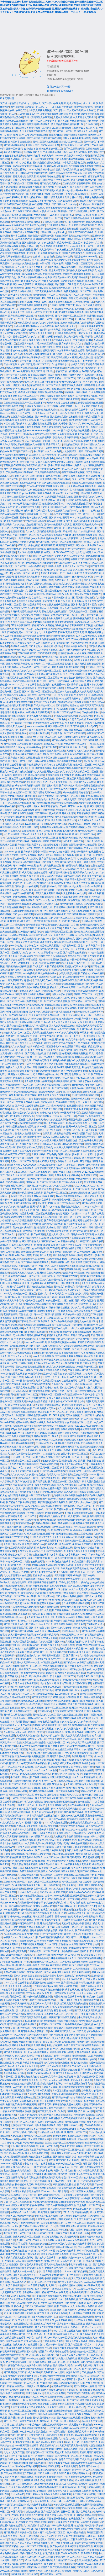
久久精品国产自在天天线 (36, 2525)
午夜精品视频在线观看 (17, 903)
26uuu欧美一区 (8, 1147)
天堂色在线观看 (83, 2052)
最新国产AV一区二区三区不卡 (66, 1384)
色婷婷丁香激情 (36, 1732)
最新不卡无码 (44, 2104)
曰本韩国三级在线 (26, 1760)
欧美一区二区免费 (42, 555)
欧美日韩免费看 (32, 155)
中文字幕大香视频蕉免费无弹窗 (50, 1370)
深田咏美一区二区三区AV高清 (53, 1394)
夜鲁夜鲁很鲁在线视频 (11, 155)
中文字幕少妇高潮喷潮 (46, 2215)
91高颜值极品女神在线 (64, 2184)
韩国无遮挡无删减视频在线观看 (68, 667)
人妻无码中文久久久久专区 (80, 750)
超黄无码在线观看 (19, 949)
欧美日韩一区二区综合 (78, 2181)
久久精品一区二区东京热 (27, 848)
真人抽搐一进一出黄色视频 (22, 1634)
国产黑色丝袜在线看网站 (69, 761)
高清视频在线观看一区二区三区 (24, 1276)
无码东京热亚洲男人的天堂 (58, 524)
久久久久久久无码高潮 (19, 1986)
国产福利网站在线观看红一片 (62, 406)
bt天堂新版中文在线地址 (73, 893)
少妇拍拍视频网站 (54, 879)
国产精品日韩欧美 (93, 903)
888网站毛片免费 (46, 1311)
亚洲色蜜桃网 (56, 2035)
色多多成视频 (76, 2292)
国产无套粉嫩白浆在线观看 (49, 291)
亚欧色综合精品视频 (62, 1593)
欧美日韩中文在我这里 (24, 1829)
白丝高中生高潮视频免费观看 (28, 2369)
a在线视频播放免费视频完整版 (84, 166)
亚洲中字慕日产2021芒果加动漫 (87, 1359)
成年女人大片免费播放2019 (42, 468)
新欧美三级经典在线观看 (23, 1840)
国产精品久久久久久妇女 (64, 204)
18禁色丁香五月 (72, 1934)
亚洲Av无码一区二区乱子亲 (65, 1954)
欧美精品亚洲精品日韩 (64, 2247)
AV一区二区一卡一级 (88, 514)
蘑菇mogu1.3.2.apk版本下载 (47, 1217)
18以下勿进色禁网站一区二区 (75, 1074)
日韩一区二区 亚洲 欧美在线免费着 (21, 2076)
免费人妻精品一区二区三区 (26, 2236)
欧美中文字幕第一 (29, 479)
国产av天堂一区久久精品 (71, 601)
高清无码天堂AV (23, 1523)
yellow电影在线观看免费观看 (36, 493)
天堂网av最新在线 (29, 2101)
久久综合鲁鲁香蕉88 (52, 848)
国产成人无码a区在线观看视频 (40, 2306)
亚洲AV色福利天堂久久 (72, 413)
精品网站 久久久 (81, 2570)
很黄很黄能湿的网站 (39, 2400)
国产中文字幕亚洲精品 (68, 1203)
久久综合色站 (52, 2062)
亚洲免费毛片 (80, 1474)
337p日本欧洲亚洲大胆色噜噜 (51, 1704)
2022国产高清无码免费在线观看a (73, 430)
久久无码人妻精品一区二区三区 (82, 771)
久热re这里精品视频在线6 (90, 2139)
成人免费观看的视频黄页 (39, 2504)
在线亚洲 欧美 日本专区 (38, 757)
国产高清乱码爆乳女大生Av (22, 315)
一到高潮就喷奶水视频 (88, 267)
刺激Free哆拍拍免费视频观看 (30, 1756)
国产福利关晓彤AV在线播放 (56, 482)
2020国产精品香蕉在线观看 (29, 2062)
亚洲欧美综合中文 (31, 242)
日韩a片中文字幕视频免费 (40, 2320)
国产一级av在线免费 (52, 103)
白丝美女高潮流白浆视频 (66, 169)
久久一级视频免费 (88, 1916)
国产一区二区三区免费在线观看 (19, 2421)
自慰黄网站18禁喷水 (13, 1854)
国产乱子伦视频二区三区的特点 (28, 1130)
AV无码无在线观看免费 (77, 1753)
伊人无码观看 (44, 1760)
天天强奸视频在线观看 (15, 2188)
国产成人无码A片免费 (71, 1387)
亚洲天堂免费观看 (74, 1732)
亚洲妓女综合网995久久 (67, 510)
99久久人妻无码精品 (86, 636)
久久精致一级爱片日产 (11, 2560)
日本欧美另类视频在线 (11, 1753)
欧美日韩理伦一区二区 (63, 1199)
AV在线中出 (92, 1039)
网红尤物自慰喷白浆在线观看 (67, 1255)
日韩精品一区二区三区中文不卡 (42, 1182)
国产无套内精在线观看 (68, 2417)
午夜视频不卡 (69, 855)
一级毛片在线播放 (33, 1064)
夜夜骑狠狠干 (10, 1314)
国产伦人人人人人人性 (19, 1356)
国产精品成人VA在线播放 (91, 973)
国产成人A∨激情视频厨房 (26, 810)
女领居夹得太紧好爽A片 (67, 1175)
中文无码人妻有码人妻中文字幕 (68, 555)
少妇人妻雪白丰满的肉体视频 (70, 159)
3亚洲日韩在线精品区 (92, 2330)
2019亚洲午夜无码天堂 (69, 1067)
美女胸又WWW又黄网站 (76, 155)
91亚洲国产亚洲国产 (32, 1822)
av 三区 (58, 952)
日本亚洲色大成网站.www (63, 2153)
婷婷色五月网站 (68, 1634)
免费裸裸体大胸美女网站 (52, 827)
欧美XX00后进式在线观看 (69, 629)
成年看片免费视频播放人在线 (81, 441)
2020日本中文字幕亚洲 (46, 921)
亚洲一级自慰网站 (75, 1787)
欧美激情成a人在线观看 (71, 1638)
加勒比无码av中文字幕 (24, 1425)
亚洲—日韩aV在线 (93, 1714)
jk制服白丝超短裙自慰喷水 (58, 1004)
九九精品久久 (34, 103)
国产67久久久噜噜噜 (61, 1627)
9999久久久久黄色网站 (66, 1032)
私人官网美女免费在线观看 (85, 1867)
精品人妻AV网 (72, 1154)
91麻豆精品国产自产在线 (84, 1133)
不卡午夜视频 (25, 1725)
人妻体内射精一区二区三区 (65, 2400)
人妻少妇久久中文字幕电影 (53, 211)
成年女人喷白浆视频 (45, 1794)
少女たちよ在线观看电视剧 (58, 764)
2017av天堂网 (53, 1130)
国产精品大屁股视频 (75, 2122)
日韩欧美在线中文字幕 (17, 583)
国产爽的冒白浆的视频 (22, 1631)
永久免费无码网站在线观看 (38, 1081)
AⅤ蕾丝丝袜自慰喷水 (70, 1158)
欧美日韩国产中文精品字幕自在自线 (82, 2045)
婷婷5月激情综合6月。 (50, 2195)
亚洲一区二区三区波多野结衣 (65, 712)
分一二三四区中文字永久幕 (29, 569)
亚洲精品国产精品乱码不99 (76, 183)
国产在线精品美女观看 (24, 681)
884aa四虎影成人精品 (14, 2000)
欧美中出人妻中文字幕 (80, 2174)
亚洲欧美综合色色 (54, 1732)
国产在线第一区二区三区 (12, 1596)
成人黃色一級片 (81, 2233)
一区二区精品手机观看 (17, 803)
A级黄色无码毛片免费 (89, 803)
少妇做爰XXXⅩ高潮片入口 (53, 507)
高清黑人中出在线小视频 (59, 1474)
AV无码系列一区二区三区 (46, 1467)
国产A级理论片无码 (32, 274)
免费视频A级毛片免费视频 (73, 2062)
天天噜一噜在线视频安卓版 (14, 1015)
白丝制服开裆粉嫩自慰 (51, 336)
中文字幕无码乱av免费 (37, 1993)
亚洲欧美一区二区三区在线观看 (16, 1363)
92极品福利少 (65, 1523)
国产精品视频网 (55, 966)
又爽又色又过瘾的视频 (66, 897)
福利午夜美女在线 (9, 1018)
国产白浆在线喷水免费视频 (42, 2188)
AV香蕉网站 (48, 1196)
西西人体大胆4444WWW (47, 1631)
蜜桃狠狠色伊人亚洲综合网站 (21, 329)
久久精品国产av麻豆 (92, 1749)
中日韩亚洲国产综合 (87, 207)
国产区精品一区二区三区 (83, 1001)
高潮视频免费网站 (74, 1641)
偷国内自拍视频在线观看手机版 (49, 239)
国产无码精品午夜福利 (42, 510)
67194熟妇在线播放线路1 (42, 1791)
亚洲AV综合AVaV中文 (70, 381)
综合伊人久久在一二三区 (16, 1032)
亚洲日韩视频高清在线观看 (85, 1095)
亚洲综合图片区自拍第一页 (66, 1773)
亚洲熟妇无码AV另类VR (77, 966)
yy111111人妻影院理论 (41, 952)
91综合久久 (35, 455)
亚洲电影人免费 (53, 566)
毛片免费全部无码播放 (82, 642)
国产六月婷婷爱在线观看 (86, 2170)
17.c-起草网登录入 (59, 364)
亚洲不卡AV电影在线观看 (91, 1342)
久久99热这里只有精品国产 (83, 225)
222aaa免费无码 (21, 371)
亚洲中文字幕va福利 (75, 549)
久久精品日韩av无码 (44, 1363)
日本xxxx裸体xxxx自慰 (24, 865)
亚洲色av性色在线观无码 (39, 716)
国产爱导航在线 (75, 684)
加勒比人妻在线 (8, 990)
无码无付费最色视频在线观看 (30, 1860)
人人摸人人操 (15, 1419)
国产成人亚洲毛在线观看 (52, 1892)
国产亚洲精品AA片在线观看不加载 (55, 1425)
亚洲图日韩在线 (25, 343)
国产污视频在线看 (85, 1982)
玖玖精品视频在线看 (67, 228)
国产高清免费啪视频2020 (13, 1815)
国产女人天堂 (90, 1217)
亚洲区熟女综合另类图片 (50, 392)
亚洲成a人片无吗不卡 (42, 249)
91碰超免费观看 (89, 990)
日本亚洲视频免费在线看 (36, 1586)
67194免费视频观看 (49, 1071)
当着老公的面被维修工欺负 (78, 677)
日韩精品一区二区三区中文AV (45, 1046)
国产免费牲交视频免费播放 (46, 162)
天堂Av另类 (66, 2550)
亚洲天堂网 (92, 120)
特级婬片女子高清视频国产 (52, 956)
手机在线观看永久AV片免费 (59, 775)
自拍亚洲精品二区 (74, 1422)
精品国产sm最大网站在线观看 (53, 2351)
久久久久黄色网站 (19, 1046)
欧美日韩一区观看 (19, 1645)
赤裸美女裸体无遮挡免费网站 (18, 2257)
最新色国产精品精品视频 (16, 190)
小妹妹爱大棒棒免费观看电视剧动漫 (59, 1140)
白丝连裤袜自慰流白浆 (22, 1485)
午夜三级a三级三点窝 (19, 1154)
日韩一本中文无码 (19, 2028)
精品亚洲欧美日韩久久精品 (80, 2111)
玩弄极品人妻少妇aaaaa (56, 1359)
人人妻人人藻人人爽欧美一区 (75, 2355)
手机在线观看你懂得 (53, 1666)
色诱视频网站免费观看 (60, 587)
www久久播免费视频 (43, 1356)
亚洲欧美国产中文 (9, 308)
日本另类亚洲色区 (15, 2090)
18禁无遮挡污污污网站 (76, 1293)
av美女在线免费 (49, 2222)
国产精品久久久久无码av (25, 1112)
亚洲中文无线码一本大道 (27, 1662)
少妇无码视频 (85, 935)
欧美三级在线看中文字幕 (45, 1554)
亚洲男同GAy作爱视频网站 (22, 1311)
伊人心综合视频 (32, 441)
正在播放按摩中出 (91, 712)
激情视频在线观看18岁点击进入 (78, 127)
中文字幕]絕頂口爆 (82, 340)
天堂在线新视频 (21, 1589)
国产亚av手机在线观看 (54, 1499)
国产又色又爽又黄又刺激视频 (76, 1735)
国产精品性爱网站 (17, 169)
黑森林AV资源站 (93, 1812)
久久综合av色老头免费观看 (24, 1683)
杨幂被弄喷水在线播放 (33, 2428)
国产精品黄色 (48, 1102)
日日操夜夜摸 (88, 1443)
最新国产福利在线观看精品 (63, 2017)
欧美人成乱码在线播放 (58, 604)
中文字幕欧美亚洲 (75, 1579)
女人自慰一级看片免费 (33, 1446)
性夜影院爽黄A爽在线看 (27, 576)
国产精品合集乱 (88, 1363)
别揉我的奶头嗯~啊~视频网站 (21, 2104)
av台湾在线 (92, 458)
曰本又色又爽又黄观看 (76, 2341)
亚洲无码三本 (95, 134)
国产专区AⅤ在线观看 (69, 2553)
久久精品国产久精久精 (40, 1836)
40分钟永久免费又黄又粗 (85, 1941)
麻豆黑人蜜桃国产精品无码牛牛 (75, 1178)
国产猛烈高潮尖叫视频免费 (75, 865)
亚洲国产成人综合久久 (66, 1599)
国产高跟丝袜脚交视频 (46, 813)
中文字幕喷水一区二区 (74, 590)
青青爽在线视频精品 (13, 448)
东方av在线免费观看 (25, 1001)
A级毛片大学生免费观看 (18, 677)
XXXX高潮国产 (7, 1763)
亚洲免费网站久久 (35, 2435)
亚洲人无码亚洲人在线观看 (38, 117)
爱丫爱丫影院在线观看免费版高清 (52, 2327)
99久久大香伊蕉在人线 (33, 1784)
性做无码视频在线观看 (36, 2153)
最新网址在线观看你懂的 (85, 1220)
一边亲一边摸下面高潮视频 (33, 2431)
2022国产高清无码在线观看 (73, 409)
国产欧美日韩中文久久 (70, 343)
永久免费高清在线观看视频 (75, 1603)
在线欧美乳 (21, 110)
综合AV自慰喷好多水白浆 (59, 521)
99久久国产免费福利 (62, 107)
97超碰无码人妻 (51, 1453)
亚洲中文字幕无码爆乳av (59, 2428)
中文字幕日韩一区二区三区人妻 (19, 2233)
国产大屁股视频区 (53, 729)
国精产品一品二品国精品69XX (21, 2302)
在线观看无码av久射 (48, 1091)
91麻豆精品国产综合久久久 (44, 903)
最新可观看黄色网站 (68, 1432)
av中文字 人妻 (37, 559)
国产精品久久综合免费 (69, 886)
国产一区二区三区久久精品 (14, 952)
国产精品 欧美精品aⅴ (50, 183)
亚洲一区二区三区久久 (25, 2122)
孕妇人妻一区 (60, 2337)
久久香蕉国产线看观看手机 (89, 1241)
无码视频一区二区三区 (22, 159)
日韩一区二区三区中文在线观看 (75, 1881)
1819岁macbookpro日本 (45, 1986)
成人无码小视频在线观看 (72, 608)
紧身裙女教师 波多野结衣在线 (79, 1850)
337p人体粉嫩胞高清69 (22, 1429)
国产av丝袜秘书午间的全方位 (52, 420)
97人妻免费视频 (91, 1857)
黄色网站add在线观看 (19, 1812)
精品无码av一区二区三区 (45, 1961)
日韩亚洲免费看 (93, 489)
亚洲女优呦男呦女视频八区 (38, 907)
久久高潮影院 (38, 2449)
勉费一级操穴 (45, 2247)
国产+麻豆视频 (15, 1377)
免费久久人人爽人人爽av (18, 1067)
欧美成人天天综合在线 (49, 928)
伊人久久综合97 (63, 562)
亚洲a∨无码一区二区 (67, 2167)
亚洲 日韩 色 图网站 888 (61, 517)
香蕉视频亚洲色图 (71, 1631)
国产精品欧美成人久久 (26, 1492)
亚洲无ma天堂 (51, 2261)
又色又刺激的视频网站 (11, 907)
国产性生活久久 (14, 378)
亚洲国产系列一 (40, 1819)
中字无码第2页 (85, 2247)
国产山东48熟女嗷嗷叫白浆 (49, 1850)
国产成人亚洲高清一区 (15, 2052)
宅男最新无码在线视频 (74, 754)
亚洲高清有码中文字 (58, 2490)
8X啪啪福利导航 (25, 2219)
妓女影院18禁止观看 (72, 451)
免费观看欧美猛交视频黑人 (33, 1871)
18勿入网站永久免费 (76, 1123)
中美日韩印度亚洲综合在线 (17, 555)
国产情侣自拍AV (95, 702)
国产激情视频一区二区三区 (46, 294)
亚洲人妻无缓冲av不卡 (77, 649)
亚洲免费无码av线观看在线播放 (80, 2435)
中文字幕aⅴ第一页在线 (33, 1269)
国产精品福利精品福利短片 (27, 1948)
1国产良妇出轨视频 (20, 2296)
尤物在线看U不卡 (88, 1321)
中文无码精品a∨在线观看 (77, 1168)
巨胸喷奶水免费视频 (44, 1245)
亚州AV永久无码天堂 (81, 2080)
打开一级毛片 (67, 573)
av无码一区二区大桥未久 (26, 573)
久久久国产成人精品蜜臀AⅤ (22, 956)
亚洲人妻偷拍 (17, 2494)
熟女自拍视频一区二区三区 (56, 1878)
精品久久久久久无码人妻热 (76, 1589)
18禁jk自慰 (30, 796)
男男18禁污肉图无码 (85, 1300)
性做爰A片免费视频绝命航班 (72, 2529)
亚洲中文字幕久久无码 (15, 375)
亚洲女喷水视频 (41, 723)
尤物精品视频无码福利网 (44, 1565)
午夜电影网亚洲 (61, 1213)
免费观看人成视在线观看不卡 (79, 1874)
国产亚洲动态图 (68, 1606)
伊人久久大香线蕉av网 (56, 1265)
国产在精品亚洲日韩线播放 (73, 2215)
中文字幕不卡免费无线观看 (70, 350)
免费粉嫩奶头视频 (54, 625)
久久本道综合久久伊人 (38, 1617)
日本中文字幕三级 (93, 615)
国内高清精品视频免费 (11, 246)
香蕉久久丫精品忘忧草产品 (73, 1464)
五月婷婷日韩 (29, 649)
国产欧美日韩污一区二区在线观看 (32, 642)
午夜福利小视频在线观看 (16, 987)
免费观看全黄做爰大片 (91, 2400)
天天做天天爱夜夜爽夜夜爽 (31, 1979)
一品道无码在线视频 (85, 2403)
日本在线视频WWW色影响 (51, 2376)
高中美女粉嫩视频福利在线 (54, 114)
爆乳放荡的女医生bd (65, 326)
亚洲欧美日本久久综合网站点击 (28, 475)
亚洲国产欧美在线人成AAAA (89, 1593)
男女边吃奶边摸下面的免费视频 (24, 427)
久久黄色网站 (50, 2240)
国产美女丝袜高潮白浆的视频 (56, 1965)
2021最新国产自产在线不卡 (75, 963)
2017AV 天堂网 (56, 1415)
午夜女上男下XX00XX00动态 (59, 552)
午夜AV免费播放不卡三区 (36, 924)
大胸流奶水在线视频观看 (82, 1088)
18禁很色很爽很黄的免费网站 (74, 2087)
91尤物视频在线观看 (80, 2490)
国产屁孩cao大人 (66, 2306)
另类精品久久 (60, 2365)
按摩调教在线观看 (44, 1175)
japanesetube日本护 (30, 482)
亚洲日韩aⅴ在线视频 (66, 1533)
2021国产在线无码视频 (19, 204)
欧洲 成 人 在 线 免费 (43, 256)
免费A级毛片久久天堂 (74, 1680)
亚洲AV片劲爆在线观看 (12, 796)
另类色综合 (41, 970)
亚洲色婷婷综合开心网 (11, 117)
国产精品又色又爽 (50, 2511)
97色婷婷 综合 (70, 531)
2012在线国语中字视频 (36, 823)
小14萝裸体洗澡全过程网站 (38, 528)
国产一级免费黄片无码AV (43, 1408)
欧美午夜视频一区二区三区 (89, 434)
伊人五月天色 (46, 2536)
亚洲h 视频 (32, 1934)
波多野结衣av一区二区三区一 (23, 395)
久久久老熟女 (42, 2289)
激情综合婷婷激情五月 (49, 2487)
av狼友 (22, 2139)
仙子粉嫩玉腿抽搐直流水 (18, 256)
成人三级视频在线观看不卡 (41, 1533)
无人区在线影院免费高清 (30, 552)
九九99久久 (50, 2369)
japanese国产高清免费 (73, 427)
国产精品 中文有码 (26, 2403)
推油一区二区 (17, 1109)
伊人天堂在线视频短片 (90, 837)
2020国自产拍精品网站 (29, 931)
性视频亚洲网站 (92, 249)
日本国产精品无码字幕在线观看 (54, 2470)
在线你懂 (78, 2525)
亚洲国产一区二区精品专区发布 (45, 590)
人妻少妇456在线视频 (36, 134)
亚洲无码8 (18, 2069)
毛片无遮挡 (31, 1109)
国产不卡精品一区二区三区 (61, 378)
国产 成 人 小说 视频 (20, 162)
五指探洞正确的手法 (68, 1572)
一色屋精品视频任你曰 (92, 785)
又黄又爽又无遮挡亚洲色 (61, 1025)
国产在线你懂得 (14, 1666)
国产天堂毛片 (36, 646)
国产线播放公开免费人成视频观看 (69, 194)
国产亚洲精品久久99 (20, 489)
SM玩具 (8, 1293)
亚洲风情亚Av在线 (26, 2351)
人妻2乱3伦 (16, 2135)
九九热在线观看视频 (80, 757)
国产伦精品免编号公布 (70, 1182)
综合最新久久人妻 (42, 1610)
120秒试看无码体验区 (91, 493)
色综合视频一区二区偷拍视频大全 (67, 977)
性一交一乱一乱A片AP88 (75, 190)
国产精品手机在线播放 (74, 952)
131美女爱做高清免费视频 (23, 1864)
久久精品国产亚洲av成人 (56, 187)
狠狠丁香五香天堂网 (10, 709)
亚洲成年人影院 (64, 1338)
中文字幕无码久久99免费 (78, 2198)
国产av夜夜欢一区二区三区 (58, 1151)
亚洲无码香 (14, 1593)
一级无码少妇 (35, 1373)
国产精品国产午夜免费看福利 (15, 2128)
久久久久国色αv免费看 (59, 1450)
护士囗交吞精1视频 (52, 1899)
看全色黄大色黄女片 (71, 1206)
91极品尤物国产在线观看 (19, 368)
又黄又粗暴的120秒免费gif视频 (48, 1154)
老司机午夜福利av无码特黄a (63, 1290)
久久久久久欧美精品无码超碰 (67, 1537)
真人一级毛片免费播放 (92, 1015)
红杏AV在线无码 (55, 1422)
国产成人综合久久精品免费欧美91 (52, 1767)
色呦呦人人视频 (49, 2087)
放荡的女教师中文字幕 (19, 1554)
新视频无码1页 (47, 350)
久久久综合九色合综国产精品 (28, 524)
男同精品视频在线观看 (30, 187)
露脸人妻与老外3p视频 (48, 2379)
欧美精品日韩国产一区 (35, 270)
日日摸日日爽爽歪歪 (51, 1506)
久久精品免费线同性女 (67, 2048)
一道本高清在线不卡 (63, 1011)
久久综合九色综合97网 (59, 2209)
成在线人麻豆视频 (27, 392)
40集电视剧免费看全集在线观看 (56, 2396)
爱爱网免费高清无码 (49, 2177)
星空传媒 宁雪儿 (28, 462)
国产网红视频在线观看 (73, 475)
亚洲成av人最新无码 (49, 1144)
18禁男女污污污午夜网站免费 (30, 1398)
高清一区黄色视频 (86, 862)
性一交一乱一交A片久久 (42, 1057)
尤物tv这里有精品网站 (90, 2501)
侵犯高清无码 (32, 2355)
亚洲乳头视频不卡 (24, 1728)
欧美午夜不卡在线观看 (52, 2372)
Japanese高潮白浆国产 (12, 1450)
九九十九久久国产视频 (60, 1185)
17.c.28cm (22, 1613)
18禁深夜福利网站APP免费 (67, 1575)
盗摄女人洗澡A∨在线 (48, 1840)
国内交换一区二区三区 (60, 917)
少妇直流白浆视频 (55, 1579)
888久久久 (5, 1245)
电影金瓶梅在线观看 (45, 2125)
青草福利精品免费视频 (32, 1944)
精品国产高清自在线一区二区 (38, 1509)
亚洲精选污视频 (90, 778)
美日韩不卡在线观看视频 (21, 813)
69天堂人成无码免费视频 (88, 573)
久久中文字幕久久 (26, 698)
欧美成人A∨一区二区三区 (76, 566)
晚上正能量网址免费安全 (52, 2101)
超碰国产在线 (66, 319)
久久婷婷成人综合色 (35, 1450)
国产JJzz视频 (42, 416)
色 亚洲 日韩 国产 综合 (83, 834)
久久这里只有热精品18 (24, 1318)
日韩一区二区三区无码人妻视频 (53, 1001)
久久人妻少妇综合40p (43, 1812)
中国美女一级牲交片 (25, 2386)
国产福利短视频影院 (13, 145)
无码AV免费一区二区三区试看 (70, 315)
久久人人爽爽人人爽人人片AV (72, 1408)
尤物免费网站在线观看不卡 (75, 1951)
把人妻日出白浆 (58, 1913)
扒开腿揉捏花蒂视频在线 (23, 754)
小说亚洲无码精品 (70, 1015)
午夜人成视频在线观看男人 (68, 249)
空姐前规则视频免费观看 (71, 312)
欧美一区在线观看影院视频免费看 (76, 2316)
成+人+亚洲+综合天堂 (68, 1318)
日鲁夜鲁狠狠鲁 (37, 1098)
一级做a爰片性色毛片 (14, 1185)
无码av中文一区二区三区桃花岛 (76, 2261)
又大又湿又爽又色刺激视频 (85, 2278)
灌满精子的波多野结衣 (58, 1335)
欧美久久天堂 (17, 312)
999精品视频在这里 (25, 2097)
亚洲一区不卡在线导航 (46, 1158)
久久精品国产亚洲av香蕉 (49, 674)
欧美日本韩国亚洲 (15, 2393)
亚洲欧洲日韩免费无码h (67, 1443)
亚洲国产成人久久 (50, 1645)
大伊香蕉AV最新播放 (35, 406)
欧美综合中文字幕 (50, 1568)
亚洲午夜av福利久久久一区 (34, 517)
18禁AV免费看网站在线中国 (64, 2007)
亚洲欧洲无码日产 (54, 1512)
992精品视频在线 (63, 1547)
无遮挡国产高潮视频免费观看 (15, 249)
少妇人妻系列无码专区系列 (40, 458)
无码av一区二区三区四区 (23, 1161)
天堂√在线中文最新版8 (90, 1140)
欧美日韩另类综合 (61, 1972)
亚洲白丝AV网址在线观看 (76, 1488)
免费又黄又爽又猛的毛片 (30, 1551)
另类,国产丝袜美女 (45, 1050)
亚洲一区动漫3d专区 (13, 364)
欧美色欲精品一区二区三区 (65, 2557)
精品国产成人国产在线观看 (31, 1234)
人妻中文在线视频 (62, 117)
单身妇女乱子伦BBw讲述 (54, 709)
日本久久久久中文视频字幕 (20, 1175)
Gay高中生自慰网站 (45, 629)
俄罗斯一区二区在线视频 (63, 542)
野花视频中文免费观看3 (49, 1349)
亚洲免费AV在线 (63, 256)
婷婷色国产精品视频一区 (40, 235)
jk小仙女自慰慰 (86, 2257)
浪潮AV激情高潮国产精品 (51, 2414)
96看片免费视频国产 (26, 928)
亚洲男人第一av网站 (37, 1185)
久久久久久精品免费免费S (51, 462)
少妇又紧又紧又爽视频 (79, 823)
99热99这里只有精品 (49, 1516)
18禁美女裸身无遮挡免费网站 (79, 1345)
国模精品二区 (25, 1989)
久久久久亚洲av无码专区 (30, 2115)
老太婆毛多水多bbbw (14, 2073)
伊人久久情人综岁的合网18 (66, 2038)
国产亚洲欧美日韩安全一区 (17, 2532)
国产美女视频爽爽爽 (39, 1391)
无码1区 (32, 2132)
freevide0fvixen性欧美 (35, 1342)
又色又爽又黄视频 (31, 709)
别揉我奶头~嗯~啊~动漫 (31, 1265)
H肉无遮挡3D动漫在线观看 (78, 1659)
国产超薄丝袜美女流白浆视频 (68, 110)
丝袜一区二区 (68, 2511)
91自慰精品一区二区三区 (50, 2421)
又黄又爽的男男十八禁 (44, 2501)
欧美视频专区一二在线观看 (82, 844)
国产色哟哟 (55, 754)
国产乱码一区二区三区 (37, 364)
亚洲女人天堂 (22, 1847)
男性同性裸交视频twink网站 (62, 1342)
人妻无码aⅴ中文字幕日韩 (43, 2003)
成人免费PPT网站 (46, 1203)
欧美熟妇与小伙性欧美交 (58, 1544)
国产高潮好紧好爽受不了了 (29, 844)
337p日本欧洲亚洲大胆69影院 (48, 368)
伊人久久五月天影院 (56, 1119)
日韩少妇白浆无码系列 (82, 1234)
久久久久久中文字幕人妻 (68, 1245)
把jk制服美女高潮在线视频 (44, 1283)
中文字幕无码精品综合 (35, 799)
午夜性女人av (10, 1937)
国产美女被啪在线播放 (22, 291)
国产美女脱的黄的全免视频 (57, 2570)
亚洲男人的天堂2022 (40, 1537)
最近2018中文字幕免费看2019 (82, 639)
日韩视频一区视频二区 (53, 1655)
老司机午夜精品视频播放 (37, 740)
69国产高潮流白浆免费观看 (22, 2111)
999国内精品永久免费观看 (62, 2250)
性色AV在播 (23, 1057)
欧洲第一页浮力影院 (67, 2275)
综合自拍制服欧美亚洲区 (63, 820)
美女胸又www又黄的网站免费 (73, 2240)
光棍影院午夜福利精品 (60, 872)
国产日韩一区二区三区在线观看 (53, 681)
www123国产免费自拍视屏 (13, 2570)
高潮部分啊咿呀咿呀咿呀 (30, 1902)
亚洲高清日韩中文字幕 (58, 1756)
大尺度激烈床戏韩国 (83, 569)
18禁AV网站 (19, 458)
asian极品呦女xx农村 (35, 2424)
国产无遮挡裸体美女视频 (63, 2567)
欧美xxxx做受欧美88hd (12, 225)
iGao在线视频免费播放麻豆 (27, 503)
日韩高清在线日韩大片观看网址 (49, 2108)
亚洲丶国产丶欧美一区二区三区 (49, 2532)
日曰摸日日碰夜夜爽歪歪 (69, 2000)
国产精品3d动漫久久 (83, 301)
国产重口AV (72, 1655)
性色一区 (56, 531)
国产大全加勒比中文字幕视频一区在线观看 (58, 900)
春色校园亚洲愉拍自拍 (78, 1836)
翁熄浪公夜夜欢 (45, 719)
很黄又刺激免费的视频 (73, 472)
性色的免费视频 (36, 566)
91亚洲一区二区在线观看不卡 (69, 528)
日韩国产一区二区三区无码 (78, 263)
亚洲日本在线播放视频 (40, 768)
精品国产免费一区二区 (62, 1391)
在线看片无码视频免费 (89, 1116)
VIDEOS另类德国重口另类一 (56, 576)
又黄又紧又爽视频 (75, 1164)
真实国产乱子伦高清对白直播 (36, 1593)
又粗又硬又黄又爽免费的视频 (72, 2003)
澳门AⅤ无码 (97, 507)
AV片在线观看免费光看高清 (78, 2083)
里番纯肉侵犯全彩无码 (66, 1916)
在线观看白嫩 (86, 228)
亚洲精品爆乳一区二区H (67, 796)
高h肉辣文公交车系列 (92, 1954)
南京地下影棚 (64, 1683)
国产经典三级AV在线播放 (62, 267)
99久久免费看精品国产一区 (22, 1711)
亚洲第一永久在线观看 (72, 1815)
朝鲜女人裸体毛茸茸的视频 (76, 138)
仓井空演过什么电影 (18, 434)
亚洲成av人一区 (52, 743)
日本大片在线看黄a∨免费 (13, 2094)
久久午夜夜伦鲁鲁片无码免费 (76, 1864)
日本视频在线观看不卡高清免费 (70, 907)
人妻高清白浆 (10, 187)
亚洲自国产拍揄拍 (80, 1335)
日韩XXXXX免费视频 (72, 1144)
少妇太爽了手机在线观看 (83, 1742)
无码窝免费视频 (66, 434)
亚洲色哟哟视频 (16, 2539)
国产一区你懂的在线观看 (41, 2456)
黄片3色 (50, 1673)
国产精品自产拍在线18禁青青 (21, 1502)
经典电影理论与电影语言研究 (61, 207)
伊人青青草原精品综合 (50, 2271)
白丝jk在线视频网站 (74, 2497)
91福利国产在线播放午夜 (72, 253)
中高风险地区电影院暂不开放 (21, 2379)
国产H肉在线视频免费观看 (64, 1321)
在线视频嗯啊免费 (70, 1429)
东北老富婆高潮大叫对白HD (49, 1798)
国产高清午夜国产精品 (62, 1620)
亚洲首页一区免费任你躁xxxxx (42, 253)
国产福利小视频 (50, 785)
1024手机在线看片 (93, 2125)
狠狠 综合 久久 (66, 1930)
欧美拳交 (48, 1147)
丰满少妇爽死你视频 (60, 1777)
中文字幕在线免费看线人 (79, 910)
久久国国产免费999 (67, 2257)
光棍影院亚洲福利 (89, 169)
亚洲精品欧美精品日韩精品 (90, 813)
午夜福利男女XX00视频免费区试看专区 (69, 2118)
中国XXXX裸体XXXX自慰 (24, 2550)
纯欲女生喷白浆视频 (62, 994)
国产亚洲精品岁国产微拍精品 (25, 221)
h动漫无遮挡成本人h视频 (30, 1700)
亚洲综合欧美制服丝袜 (73, 1405)
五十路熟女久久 (27, 1937)
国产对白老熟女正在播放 (26, 1975)
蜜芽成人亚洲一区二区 (70, 141)
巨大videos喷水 (25, 1439)
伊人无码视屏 (85, 716)
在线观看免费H (70, 698)
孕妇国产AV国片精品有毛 (16, 1599)
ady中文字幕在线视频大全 (66, 2330)
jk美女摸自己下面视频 (76, 2389)
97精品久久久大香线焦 (85, 131)
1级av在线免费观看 (18, 2007)
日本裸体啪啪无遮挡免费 (54, 2174)
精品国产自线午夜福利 (51, 1975)
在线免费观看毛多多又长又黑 (84, 656)
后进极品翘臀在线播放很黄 (43, 1930)
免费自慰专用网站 (51, 427)
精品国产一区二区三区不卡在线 (51, 2229)
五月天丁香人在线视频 (31, 729)
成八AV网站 (34, 2372)
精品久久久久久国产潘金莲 (73, 583)
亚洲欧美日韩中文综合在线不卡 (19, 347)
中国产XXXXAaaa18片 (22, 1850)
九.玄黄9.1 (51, 2285)
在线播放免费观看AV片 (54, 503)
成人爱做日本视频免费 (80, 2424)
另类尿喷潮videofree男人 (86, 256)
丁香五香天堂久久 (88, 2014)
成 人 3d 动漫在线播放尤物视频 (16, 702)
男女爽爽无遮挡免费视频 (39, 1286)
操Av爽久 (20, 712)
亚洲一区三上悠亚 (72, 1217)
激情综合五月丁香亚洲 (55, 844)
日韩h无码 (91, 1401)
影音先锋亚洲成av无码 (11, 2021)
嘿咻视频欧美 (73, 1269)
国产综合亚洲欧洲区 (87, 2076)
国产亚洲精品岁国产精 (15, 2372)
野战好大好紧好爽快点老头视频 (56, 395)
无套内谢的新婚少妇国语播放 (76, 1923)
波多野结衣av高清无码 (75, 1920)
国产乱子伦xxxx (91, 2383)
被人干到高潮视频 (15, 1993)
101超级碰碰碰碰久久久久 (63, 1958)
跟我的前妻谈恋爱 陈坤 (49, 698)
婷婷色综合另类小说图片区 (14, 1627)
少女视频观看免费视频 (90, 698)
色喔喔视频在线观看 (67, 2021)
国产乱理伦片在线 (49, 1387)
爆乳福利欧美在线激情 (55, 2264)
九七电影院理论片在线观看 (17, 1575)
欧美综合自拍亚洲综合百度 (79, 1210)
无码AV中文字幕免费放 (71, 489)
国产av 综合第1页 (67, 201)
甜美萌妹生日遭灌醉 (83, 1523)
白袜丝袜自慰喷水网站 (40, 2522)
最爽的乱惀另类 (38, 2490)
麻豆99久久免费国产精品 (25, 750)
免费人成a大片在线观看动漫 (27, 2344)
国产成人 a (96, 2355)
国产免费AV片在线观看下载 (19, 388)
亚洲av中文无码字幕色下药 (22, 2376)
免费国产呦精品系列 (65, 862)
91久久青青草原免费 (33, 2285)
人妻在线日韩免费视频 (38, 2094)
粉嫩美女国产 (77, 364)
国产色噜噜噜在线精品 (71, 903)
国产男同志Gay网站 (35, 225)
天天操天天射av (45, 1941)
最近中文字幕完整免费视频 (88, 2543)
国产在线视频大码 (33, 764)
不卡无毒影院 (7, 98)
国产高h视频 (16, 107)
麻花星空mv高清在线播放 (43, 434)
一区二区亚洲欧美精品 (11, 1064)
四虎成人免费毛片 (48, 1826)
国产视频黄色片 (16, 757)
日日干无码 (97, 1251)
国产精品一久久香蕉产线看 (77, 1662)
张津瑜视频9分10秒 (16, 2268)
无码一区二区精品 (46, 1318)
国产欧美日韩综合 (78, 1258)
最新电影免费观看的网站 (50, 2083)
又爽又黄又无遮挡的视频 (76, 2195)
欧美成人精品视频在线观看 (86, 1760)
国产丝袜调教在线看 (37, 2035)
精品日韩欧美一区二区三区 (44, 385)
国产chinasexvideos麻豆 (74, 176)
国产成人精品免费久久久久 (51, 1164)
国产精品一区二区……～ (38, 107)
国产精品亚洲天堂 (50, 145)
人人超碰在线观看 (12, 636)
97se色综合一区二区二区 (19, 413)
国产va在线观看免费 (29, 656)
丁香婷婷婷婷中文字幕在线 (20, 472)
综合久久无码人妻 (61, 1325)
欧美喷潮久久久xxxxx (36, 1332)
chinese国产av (95, 1474)
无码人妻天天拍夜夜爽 (11, 799)
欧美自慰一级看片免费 (76, 1478)
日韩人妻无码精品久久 (24, 2275)
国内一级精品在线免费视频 (42, 761)
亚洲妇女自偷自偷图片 (83, 1325)
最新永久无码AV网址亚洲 (57, 1700)
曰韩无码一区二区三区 (64, 1116)
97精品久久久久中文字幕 (77, 883)
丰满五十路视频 (63, 1847)
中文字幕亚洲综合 (92, 1245)
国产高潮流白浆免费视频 (78, 2414)
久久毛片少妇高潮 (53, 1064)
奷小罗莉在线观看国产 (11, 764)
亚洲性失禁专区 (51, 1739)
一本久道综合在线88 (30, 2174)
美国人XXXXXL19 (90, 1318)
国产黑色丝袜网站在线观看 (21, 900)
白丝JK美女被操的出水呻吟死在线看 (54, 2219)
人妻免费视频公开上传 (17, 1283)
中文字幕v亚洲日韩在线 (85, 395)
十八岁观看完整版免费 (56, 1231)
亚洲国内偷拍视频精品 (77, 500)
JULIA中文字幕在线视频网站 (32, 1746)
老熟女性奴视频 (81, 1004)
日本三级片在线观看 (43, 1916)
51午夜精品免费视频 (48, 1721)
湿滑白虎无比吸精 (33, 2014)
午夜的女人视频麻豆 (70, 1091)
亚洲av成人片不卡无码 (11, 1300)
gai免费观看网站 (63, 2320)
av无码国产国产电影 (48, 2550)
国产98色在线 (42, 542)
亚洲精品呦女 (49, 1276)
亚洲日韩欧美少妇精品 (82, 997)
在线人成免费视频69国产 (75, 942)
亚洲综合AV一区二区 (87, 1676)
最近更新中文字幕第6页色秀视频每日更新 (41, 2389)
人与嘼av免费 (72, 688)
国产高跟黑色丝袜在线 (67, 1791)
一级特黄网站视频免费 (73, 2055)
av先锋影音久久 (35, 2268)
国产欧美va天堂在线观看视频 (15, 409)
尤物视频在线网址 (31, 2292)
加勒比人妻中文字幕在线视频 (18, 1158)
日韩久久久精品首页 (22, 1245)
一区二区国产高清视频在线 (20, 1767)
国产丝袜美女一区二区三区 (33, 1290)
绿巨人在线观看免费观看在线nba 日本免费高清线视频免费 (67, 535)
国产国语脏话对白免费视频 (36, 1526)
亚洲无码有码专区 (22, 1610)
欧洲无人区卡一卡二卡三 (70, 1036)
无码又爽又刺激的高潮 (27, 1735)
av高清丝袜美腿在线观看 (86, 587)
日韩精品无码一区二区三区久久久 (17, 1050)
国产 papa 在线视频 (23, 914)
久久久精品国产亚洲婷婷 (51, 1641)
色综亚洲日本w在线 (89, 2466)
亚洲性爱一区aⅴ (87, 1304)
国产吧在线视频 (18, 235)
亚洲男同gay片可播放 (32, 2278)
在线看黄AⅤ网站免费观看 (71, 1826)
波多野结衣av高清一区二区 (14, 890)
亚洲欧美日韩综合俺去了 (90, 1008)
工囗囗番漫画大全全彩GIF (83, 726)
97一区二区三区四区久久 (70, 468)
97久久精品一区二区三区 (46, 413)
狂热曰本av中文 (96, 152)
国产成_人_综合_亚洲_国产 (89, 214)
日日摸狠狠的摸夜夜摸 (17, 966)
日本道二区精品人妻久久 (91, 1986)
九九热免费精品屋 (12, 1568)
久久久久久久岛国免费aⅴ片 (69, 1728)
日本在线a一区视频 (23, 1370)
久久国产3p (50, 1857)
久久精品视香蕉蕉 (72, 1373)
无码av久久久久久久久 (32, 834)
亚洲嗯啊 (76, 1171)
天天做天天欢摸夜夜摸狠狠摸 (27, 2041)
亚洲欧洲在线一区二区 (35, 1888)
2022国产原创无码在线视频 (29, 2142)
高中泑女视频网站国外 (64, 514)
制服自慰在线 (94, 1460)
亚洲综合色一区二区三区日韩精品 (67, 733)
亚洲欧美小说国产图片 (15, 1881)
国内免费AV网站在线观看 (81, 232)
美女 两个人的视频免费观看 (82, 858)
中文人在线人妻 (68, 1739)
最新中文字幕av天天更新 (38, 2090)
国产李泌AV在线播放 (16, 350)
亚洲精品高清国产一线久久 (45, 1436)
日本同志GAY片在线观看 (21, 1168)
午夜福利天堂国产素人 (19, 622)
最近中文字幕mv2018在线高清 (15, 1255)
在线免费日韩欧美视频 (71, 2146)
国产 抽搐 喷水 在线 (47, 2383)
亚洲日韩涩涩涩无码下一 (20, 921)
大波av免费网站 (95, 1673)
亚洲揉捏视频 (47, 810)
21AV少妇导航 (32, 1506)
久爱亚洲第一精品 (29, 827)
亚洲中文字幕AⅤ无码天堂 (52, 1105)
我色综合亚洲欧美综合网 (58, 834)
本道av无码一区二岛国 (17, 1561)
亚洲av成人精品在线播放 (52, 1471)
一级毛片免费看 (35, 2337)
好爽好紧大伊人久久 (67, 1794)
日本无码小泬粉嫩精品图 (18, 2501)
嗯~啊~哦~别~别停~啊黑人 (25, 1965)
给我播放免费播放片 (92, 197)
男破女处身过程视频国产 (54, 611)
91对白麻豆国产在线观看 (25, 211)
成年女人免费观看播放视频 (82, 2243)
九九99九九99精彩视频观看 (73, 2483)
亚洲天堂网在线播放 (75, 2302)
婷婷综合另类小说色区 (17, 1913)
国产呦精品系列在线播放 (16, 1408)
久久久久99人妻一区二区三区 (35, 2557)
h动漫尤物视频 (85, 1770)
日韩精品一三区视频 (52, 221)
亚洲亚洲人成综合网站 (51, 1492)
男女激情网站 (38, 2045)
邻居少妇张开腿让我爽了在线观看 (54, 2233)
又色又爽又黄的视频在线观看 (57, 301)
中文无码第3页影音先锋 (76, 1439)
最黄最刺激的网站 (81, 1972)
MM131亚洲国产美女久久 (62, 2031)
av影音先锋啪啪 (66, 1241)
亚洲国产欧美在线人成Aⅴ (45, 409)
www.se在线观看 (8, 2470)
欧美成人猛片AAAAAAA (78, 1892)
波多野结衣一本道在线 (66, 1161)
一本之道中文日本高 (69, 1283)
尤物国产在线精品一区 (56, 2268)
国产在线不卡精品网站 (22, 970)
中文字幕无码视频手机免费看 (38, 1419)
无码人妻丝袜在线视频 (26, 886)
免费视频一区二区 (24, 629)
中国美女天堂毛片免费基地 (78, 2476)
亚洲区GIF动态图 (78, 1707)
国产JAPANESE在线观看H (38, 486)
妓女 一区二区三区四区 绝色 (34, 2546)
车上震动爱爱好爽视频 (33, 1077)
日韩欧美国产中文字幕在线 (56, 180)
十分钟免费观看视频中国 (39, 1996)
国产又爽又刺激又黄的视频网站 (71, 816)
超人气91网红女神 (50, 1735)
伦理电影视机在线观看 (75, 1064)
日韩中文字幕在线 (53, 1551)
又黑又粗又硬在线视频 (15, 333)
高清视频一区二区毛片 (73, 945)
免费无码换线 (20, 897)
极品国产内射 (53, 1979)
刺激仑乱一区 (69, 329)
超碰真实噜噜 (71, 2449)
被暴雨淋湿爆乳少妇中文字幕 (23, 1071)
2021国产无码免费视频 (27, 1088)
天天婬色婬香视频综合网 (47, 472)
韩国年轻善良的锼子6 (55, 197)
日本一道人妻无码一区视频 (75, 1516)
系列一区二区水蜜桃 (16, 2132)
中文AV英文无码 (45, 1161)
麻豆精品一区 (31, 246)
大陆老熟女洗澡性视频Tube (27, 1133)
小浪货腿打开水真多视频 (54, 1948)
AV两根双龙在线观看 (84, 1526)
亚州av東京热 (79, 1833)
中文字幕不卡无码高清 (24, 594)
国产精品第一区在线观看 (86, 2550)
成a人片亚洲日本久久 (46, 2529)
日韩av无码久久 (84, 333)
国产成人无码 (84, 2184)
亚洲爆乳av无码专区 (58, 726)
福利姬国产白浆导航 (89, 2007)
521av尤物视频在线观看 (29, 1123)
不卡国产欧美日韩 (12, 1210)
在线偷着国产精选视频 (33, 214)
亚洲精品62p (17, 1770)
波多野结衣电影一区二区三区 (80, 879)
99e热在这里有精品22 (38, 1401)
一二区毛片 (60, 719)
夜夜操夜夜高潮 (45, 1547)
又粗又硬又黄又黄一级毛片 (73, 2445)
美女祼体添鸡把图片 (36, 2539)
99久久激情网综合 (48, 1606)
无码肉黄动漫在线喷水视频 (80, 388)
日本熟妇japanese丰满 (44, 1029)
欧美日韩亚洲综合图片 (35, 782)
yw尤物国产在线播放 (33, 1231)
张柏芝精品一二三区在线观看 (25, 1460)
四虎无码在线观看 (68, 1986)
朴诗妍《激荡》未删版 (49, 855)
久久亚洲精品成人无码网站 (24, 1606)
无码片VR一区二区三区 (45, 736)
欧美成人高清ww (72, 103)
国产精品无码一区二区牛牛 (75, 743)
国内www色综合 (72, 876)
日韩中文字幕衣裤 (63, 2170)
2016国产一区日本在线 (86, 1018)
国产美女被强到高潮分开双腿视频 (18, 2473)
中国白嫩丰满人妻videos (12, 1617)
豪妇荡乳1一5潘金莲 (65, 284)
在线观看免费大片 (83, 1311)
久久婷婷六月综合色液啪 (12, 1718)
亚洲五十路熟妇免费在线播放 (35, 994)
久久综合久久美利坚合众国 (25, 263)
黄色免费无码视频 (64, 235)
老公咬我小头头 (72, 2421)
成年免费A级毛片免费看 (75, 1109)
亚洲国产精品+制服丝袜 (32, 2205)
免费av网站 (25, 308)
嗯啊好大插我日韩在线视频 (39, 580)
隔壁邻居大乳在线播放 (48, 1603)
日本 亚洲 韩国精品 (13, 288)
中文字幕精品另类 (46, 2167)
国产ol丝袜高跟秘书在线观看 (14, 841)
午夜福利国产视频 (65, 1102)
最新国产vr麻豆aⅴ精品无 (39, 2073)
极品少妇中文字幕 (93, 242)
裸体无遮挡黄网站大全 (78, 2473)
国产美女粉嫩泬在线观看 (29, 743)
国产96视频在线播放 (79, 420)
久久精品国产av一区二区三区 (21, 837)
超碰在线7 (18, 1867)
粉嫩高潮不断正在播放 (19, 736)
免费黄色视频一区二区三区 (78, 291)
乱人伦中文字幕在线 (73, 674)
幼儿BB (48, 2337)
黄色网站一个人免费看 (64, 354)
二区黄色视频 (85, 1533)
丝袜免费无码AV (82, 235)
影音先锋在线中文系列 (27, 507)
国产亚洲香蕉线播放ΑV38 (82, 211)
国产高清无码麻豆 (40, 1697)
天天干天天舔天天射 (87, 1993)
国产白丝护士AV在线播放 (74, 1829)
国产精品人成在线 (45, 1457)
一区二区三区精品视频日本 (60, 663)
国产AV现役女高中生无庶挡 (20, 608)
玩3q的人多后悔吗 (82, 1151)
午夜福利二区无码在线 (83, 2494)
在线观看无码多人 (62, 340)
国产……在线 (88, 510)
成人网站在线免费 (34, 879)
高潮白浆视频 (86, 970)
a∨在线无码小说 (8, 1989)
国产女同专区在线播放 (88, 2031)
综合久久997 (74, 2365)
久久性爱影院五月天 (27, 1874)
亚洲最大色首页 (34, 312)
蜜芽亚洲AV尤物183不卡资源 (63, 2160)
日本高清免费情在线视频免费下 (43, 1815)
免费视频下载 (31, 148)
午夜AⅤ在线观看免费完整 (30, 1895)
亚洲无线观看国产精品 (34, 549)
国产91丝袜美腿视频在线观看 (42, 2438)
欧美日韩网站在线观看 (48, 176)
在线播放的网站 (69, 1380)
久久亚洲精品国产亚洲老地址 (84, 1944)
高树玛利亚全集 (54, 2435)
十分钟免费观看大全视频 (59, 618)
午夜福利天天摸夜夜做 (37, 712)
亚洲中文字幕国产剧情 (51, 1934)
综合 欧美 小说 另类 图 (74, 1460)
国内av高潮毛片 (11, 2278)
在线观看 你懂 (42, 1954)
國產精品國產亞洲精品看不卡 (43, 1582)
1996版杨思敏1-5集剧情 (63, 1697)
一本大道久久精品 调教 (47, 1429)
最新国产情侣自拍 (85, 597)
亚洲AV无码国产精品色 (17, 663)
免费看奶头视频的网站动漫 (37, 354)
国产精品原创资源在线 (67, 705)
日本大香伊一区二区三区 (62, 1676)
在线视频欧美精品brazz (75, 670)
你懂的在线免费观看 (34, 1530)
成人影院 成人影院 (51, 127)
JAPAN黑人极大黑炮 (43, 622)
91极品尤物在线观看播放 (37, 1968)
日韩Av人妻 (63, 594)
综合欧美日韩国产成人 (48, 1829)
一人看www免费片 (46, 2275)
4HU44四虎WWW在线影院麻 (79, 729)
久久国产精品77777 (43, 308)
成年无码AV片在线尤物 (36, 2309)
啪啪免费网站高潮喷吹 (62, 636)
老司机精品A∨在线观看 (85, 2097)
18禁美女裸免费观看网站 (47, 893)
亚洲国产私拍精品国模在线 (37, 1304)
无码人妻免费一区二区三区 (83, 611)
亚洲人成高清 (7, 1105)
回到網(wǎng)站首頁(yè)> (60, 91)
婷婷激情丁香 (20, 775)
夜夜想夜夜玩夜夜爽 (32, 1359)
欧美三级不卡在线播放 (46, 381)
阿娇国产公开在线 (61, 1171)
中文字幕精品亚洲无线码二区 (75, 145)
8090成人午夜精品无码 (74, 2066)
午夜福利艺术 (44, 1711)
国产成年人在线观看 (45, 2257)
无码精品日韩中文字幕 (57, 559)
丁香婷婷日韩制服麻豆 (55, 2344)
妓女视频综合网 (30, 830)
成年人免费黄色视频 (45, 1485)
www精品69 (35, 2341)
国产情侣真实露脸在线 (22, 2327)
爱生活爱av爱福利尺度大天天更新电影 (28, 587)
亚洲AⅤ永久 (14, 649)
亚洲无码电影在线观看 (24, 176)
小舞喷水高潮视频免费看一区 (45, 1589)
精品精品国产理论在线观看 (86, 1561)
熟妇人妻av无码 (39, 2250)
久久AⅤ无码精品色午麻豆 (74, 1071)
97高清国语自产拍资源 (24, 1721)
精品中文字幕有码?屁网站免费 (50, 914)
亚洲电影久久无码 (42, 1255)
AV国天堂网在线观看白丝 (26, 1387)
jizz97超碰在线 (90, 2000)
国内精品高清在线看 (52, 1224)
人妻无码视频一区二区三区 (69, 1927)
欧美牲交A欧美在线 (43, 980)
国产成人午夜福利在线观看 (29, 228)
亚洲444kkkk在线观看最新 (90, 2041)
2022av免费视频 (28, 855)
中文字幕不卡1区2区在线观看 (55, 479)
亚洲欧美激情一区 (81, 1450)
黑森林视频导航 (8, 1478)
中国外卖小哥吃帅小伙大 (82, 959)
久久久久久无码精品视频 (38, 531)
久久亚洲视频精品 (57, 1805)
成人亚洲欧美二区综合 (41, 1690)
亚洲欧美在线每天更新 (48, 1272)
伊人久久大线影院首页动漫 (24, 1471)
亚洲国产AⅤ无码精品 (15, 695)
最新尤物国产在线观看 (39, 1199)
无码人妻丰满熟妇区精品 (26, 326)
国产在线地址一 (61, 1328)
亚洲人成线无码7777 (55, 2515)
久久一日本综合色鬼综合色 (83, 1888)
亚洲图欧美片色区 (42, 2348)
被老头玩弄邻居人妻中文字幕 (63, 1763)
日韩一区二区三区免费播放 (51, 1126)
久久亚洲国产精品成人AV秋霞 (80, 1784)
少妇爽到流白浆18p (57, 322)
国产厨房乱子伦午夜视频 (54, 656)
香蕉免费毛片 (87, 688)
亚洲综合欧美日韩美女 (48, 1923)
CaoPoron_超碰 (11, 851)
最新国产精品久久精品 (91, 1446)
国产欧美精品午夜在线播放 (88, 1297)
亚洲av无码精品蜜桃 (43, 1906)
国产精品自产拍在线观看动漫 (66, 740)
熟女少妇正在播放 (47, 2403)
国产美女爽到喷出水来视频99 (58, 1018)
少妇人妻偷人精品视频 (63, 1854)
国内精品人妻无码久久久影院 (70, 1673)
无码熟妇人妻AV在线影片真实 (81, 270)
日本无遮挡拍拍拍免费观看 (66, 2090)
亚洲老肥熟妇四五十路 (86, 448)
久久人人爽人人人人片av (86, 1185)
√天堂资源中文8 (34, 448)
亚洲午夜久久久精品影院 (30, 1801)
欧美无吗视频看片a (61, 357)
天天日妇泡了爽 (31, 1210)
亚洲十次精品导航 (52, 1373)
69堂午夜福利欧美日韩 (15, 423)
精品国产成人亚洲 (29, 876)
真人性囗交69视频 (17, 1739)
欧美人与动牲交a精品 (87, 2560)
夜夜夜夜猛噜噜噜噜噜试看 (78, 1512)
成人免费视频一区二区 (36, 2069)
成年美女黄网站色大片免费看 (15, 2045)
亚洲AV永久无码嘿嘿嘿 (29, 1499)
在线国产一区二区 (22, 792)
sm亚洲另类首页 (68, 2466)
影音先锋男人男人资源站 (25, 858)
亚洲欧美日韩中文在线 (38, 695)
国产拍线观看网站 (94, 451)
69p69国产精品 (23, 1652)
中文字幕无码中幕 (36, 997)
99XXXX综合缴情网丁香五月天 (63, 2334)
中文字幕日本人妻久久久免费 (77, 2379)
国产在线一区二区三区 (55, 1192)
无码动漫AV (21, 733)
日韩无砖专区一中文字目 (29, 1147)
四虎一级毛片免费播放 (88, 1697)
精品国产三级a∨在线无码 (55, 2292)
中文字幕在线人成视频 (11, 2424)
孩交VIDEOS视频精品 (17, 1930)
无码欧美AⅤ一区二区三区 (21, 1693)
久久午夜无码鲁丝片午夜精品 (32, 1763)
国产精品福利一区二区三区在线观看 (73, 2456)
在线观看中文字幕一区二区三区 (67, 615)
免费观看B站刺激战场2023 (37, 1325)
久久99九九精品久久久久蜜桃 (79, 1551)
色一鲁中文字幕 (71, 1899)
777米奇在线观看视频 (14, 1934)
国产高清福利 (40, 1481)
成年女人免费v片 (51, 1686)
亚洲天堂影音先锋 (24, 2289)
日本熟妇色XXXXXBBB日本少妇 (67, 1401)
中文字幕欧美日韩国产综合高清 (31, 2118)
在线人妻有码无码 (36, 1119)
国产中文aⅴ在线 (51, 1206)
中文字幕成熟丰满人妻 (80, 2264)
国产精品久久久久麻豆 (44, 1714)
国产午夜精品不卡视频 (19, 723)
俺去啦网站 (53, 375)
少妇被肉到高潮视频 (79, 507)
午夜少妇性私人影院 (24, 1704)
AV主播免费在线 (23, 239)
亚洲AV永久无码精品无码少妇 (35, 1773)
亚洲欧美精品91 (74, 1471)
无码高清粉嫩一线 (49, 2355)
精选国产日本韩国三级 (73, 1272)
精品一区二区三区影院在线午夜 (81, 2442)
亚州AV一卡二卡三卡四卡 (55, 1377)
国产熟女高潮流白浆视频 (69, 1714)
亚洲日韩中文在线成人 (44, 1036)
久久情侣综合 (64, 1833)
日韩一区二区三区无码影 (16, 2202)
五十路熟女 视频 (83, 319)
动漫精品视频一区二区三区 (20, 1084)
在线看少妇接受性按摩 (58, 2463)
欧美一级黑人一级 (86, 542)
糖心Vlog (18, 2306)
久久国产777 (77, 1213)
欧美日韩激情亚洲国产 (49, 2212)
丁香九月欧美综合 (68, 1582)
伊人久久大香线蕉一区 (60, 782)
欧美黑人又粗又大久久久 (23, 1272)
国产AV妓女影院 (23, 1481)
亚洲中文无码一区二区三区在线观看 (77, 2222)
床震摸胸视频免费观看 (11, 406)
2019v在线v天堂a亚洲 (61, 2525)
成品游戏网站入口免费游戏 (23, 2414)
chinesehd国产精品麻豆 (75, 2271)
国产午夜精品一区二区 (51, 2574)
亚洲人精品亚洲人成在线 (23, 719)
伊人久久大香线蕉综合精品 (84, 1307)
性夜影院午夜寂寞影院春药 (49, 2476)
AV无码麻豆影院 (89, 1175)
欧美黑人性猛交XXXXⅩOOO (21, 1164)
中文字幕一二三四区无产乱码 (15, 496)
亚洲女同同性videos (57, 2424)
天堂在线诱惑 (94, 1833)
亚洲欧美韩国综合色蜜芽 (39, 2330)
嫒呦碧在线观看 (55, 549)
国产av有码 (89, 1575)
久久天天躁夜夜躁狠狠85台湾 (35, 131)
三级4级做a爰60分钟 (28, 114)
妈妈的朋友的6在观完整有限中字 (70, 1495)
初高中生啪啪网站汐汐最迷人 (31, 1422)
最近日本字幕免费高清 (19, 294)
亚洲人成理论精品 (37, 2362)
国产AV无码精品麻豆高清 (56, 1137)
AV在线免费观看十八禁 (27, 1102)
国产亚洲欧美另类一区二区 (72, 747)
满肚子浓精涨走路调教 (34, 378)
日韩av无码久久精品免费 (13, 2504)
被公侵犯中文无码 (24, 2184)
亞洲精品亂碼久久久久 (28, 990)
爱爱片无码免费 (8, 1874)
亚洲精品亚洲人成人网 (44, 1067)
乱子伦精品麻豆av (33, 197)
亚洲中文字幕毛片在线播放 (63, 789)
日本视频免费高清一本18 (72, 1352)
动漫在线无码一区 (9, 1144)
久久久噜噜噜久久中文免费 (72, 736)
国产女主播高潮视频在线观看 (61, 2205)
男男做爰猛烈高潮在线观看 (79, 2546)
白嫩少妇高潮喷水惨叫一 (54, 1669)
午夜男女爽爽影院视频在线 (75, 1568)
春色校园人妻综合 (53, 646)
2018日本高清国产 (26, 653)
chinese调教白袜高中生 (40, 169)
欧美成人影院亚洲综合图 (42, 890)
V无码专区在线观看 (34, 1300)
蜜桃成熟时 (9, 207)
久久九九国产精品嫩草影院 (72, 120)
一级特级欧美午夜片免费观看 (58, 448)
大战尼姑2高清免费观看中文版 (69, 260)
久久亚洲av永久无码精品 (50, 2122)
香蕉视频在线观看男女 (60, 1332)
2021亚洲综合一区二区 (66, 1693)
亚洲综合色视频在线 (82, 1544)
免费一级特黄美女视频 (75, 134)
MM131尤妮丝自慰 (58, 1888)
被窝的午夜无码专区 (61, 2386)
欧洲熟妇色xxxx (37, 2463)
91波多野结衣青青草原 (48, 329)
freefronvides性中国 (37, 726)
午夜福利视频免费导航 (58, 1098)
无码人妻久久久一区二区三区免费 (86, 246)
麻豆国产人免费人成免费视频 (62, 2358)
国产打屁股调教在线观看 (45, 141)
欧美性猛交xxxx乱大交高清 (62, 799)
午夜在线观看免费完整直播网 (63, 970)
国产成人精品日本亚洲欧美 (50, 2442)
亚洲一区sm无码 (14, 148)
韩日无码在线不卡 (26, 1923)
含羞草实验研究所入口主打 (49, 1168)
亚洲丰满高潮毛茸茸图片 (83, 604)
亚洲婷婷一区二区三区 (24, 883)
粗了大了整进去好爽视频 (52, 910)
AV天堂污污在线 (57, 823)
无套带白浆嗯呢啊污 (90, 2522)
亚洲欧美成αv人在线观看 (66, 2522)
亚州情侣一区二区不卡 (53, 441)
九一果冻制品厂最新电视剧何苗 (85, 2313)
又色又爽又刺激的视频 (79, 2337)
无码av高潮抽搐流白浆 (36, 917)
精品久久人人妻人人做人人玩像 (60, 1022)
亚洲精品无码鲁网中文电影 (71, 1519)
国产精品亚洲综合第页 (25, 688)
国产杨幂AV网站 (62, 1509)
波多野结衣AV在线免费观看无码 (65, 173)
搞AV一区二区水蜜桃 (50, 2066)
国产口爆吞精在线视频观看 (35, 1262)
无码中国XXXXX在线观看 (90, 1485)
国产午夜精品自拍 (17, 1558)
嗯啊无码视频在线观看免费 (82, 1119)
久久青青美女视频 (76, 719)
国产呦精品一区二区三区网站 (23, 183)
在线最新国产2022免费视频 (83, 2518)
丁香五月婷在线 (15, 740)
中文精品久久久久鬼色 (58, 997)
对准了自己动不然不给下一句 (21, 2167)
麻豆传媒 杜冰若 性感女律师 (58, 2010)
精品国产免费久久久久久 (35, 789)
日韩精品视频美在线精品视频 (21, 1126)
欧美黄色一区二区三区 (24, 1293)
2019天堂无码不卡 (36, 2334)
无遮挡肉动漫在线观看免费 (18, 820)
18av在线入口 (50, 601)
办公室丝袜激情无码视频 (41, 1749)
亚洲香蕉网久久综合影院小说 (55, 2059)
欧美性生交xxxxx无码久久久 (48, 2299)
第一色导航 (92, 427)
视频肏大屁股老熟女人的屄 (35, 1251)
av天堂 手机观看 (18, 2243)
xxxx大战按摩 (85, 1840)
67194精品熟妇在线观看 (42, 803)
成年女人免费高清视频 (29, 601)
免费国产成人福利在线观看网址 (22, 1519)
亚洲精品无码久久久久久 (25, 336)
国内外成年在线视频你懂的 (14, 1011)
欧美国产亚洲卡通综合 (42, 371)
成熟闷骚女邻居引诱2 (38, 2567)
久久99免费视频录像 (23, 2442)
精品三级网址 (95, 1046)
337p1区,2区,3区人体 (90, 1599)
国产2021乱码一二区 (85, 622)
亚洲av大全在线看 (66, 691)
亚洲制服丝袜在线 (44, 159)
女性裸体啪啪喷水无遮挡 (18, 1029)
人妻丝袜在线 (13, 1251)
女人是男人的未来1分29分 (89, 1060)
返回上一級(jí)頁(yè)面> (59, 86)
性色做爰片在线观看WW (53, 684)
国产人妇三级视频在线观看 (20, 984)
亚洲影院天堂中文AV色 (49, 869)
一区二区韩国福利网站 (22, 1798)
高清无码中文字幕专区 (11, 1081)
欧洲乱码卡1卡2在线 (10, 1742)
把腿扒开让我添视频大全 (64, 2094)
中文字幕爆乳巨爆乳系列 (63, 2139)
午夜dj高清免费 (18, 1951)
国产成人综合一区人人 (42, 705)
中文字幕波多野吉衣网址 (86, 1262)
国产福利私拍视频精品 (63, 938)
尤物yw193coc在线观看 (57, 1895)
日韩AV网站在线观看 (87, 2250)
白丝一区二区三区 (32, 1666)
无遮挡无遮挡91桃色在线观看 (72, 1843)
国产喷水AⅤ (54, 2539)
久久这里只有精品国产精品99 (68, 1711)
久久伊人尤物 (91, 1638)
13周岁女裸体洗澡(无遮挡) (76, 1314)
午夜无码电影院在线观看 (74, 1686)
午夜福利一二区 (47, 1780)
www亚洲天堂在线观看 (77, 1617)
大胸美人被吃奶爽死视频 (27, 298)
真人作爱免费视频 (76, 2532)
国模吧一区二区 (71, 1349)
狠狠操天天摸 (35, 1739)
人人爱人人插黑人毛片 (88, 2289)
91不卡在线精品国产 (54, 1123)
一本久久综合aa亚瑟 (59, 851)
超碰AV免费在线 (94, 221)
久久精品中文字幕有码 (41, 1189)
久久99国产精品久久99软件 (27, 1453)
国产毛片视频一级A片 (28, 806)
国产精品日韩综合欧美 (82, 1767)
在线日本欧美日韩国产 (53, 1787)
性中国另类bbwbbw (75, 221)
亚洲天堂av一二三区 (13, 319)
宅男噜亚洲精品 (89, 1899)
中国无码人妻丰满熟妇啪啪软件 (42, 1178)
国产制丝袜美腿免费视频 (51, 2302)
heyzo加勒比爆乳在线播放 (13, 1373)
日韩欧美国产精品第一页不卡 (64, 288)
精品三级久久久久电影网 (87, 2396)
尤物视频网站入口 (32, 152)
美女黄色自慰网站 (12, 152)
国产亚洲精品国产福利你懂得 (65, 416)
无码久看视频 (73, 1415)
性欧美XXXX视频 (51, 281)
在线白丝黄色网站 (64, 1419)
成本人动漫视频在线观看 (88, 775)
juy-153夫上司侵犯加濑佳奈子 (48, 1989)
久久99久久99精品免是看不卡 (45, 1540)
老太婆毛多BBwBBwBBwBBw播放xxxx (35, 430)
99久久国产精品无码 (47, 1634)
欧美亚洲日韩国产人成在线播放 (84, 2563)
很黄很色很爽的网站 (37, 1415)
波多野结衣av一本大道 (52, 500)
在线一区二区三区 (82, 764)
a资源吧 (7, 2069)
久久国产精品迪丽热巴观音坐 (71, 1050)
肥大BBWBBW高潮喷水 (88, 1645)
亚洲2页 (17, 1077)
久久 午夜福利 (37, 444)
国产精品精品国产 (90, 416)
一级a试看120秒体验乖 (51, 263)
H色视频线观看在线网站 (70, 2285)
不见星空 (92, 194)
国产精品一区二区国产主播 (70, 2149)
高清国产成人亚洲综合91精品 (25, 1196)
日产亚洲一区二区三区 (73, 1130)
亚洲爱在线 (61, 890)
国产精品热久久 (96, 2215)
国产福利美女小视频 (69, 785)
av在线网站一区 (46, 315)
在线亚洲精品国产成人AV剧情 (83, 1370)
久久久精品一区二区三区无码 (43, 1881)
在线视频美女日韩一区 (52, 1478)
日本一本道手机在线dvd (22, 674)
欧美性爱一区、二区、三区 (60, 1300)
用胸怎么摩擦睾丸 (52, 274)
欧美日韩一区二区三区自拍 (54, 1088)
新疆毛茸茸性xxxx (42, 1039)
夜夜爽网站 (55, 1251)
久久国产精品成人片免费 (16, 1544)
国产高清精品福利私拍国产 (29, 1022)
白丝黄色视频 (67, 1645)
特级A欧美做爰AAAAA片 (27, 281)
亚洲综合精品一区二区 (73, 2487)
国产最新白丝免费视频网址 (69, 1596)
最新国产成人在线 (80, 1098)
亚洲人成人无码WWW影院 (19, 2215)
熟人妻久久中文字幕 (25, 1603)
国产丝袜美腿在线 (61, 1610)
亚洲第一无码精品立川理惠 (14, 935)
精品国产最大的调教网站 (68, 371)
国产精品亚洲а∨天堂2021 (81, 2344)
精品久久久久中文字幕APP (43, 1572)
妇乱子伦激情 (50, 2553)
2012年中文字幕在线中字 (21, 2459)
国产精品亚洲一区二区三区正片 (72, 1457)
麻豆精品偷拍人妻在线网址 (66, 2104)
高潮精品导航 (89, 2515)
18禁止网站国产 (11, 2480)
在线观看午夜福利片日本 (21, 2529)
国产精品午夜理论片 (64, 1286)
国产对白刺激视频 (73, 848)
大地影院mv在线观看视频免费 (82, 1499)
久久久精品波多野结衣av (82, 1238)
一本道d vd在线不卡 (92, 886)
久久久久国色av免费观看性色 (28, 1151)
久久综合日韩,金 (87, 531)
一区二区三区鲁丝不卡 (40, 1495)
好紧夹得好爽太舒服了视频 (23, 1095)
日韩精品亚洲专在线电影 (24, 2195)
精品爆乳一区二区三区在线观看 (36, 1213)
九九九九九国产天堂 (13, 2452)
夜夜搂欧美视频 (8, 2403)
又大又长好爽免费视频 (58, 1398)
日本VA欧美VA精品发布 (49, 1680)
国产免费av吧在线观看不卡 (89, 1011)
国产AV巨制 (70, 1492)
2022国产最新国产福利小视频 (45, 190)
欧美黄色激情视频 (64, 622)
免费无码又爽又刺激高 (91, 705)
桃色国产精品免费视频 (22, 416)
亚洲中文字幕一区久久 (28, 361)
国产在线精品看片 (15, 1182)
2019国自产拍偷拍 (24, 1380)
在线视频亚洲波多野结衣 (68, 1749)
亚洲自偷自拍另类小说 (75, 646)
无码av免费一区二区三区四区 (35, 667)
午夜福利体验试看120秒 (55, 152)
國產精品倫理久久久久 (28, 1655)
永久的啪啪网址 (44, 1116)
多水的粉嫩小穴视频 (40, 194)
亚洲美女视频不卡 (70, 990)
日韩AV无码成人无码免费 (64, 1808)
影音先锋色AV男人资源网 (44, 1638)
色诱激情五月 (17, 531)
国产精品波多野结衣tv (34, 604)
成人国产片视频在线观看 (47, 2508)
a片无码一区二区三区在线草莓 (64, 2362)
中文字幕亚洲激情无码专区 (29, 1220)
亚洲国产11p (72, 1937)
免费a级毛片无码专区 (65, 830)
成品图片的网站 (45, 796)
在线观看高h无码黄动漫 (69, 1857)
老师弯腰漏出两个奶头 (32, 2480)
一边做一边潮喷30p (19, 963)
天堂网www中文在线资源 (32, 2358)
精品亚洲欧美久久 (49, 2445)
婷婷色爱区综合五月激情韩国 (70, 458)
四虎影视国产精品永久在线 (59, 496)
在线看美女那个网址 (49, 1864)
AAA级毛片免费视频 (86, 2306)
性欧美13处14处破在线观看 (83, 1502)
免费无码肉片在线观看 (51, 876)
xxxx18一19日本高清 (57, 2191)
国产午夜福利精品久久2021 (32, 1238)
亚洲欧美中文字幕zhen (40, 935)
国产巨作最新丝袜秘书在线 (79, 1666)
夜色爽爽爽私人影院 (53, 2341)
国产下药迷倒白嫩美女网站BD (63, 1558)
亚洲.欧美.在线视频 (42, 1575)
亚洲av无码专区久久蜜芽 (71, 1565)
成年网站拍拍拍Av (32, 1137)
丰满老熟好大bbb (34, 2393)
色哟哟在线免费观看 (90, 2348)
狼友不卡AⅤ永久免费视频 (80, 239)
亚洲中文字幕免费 (12, 924)
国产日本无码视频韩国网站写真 (63, 1446)
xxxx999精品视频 (78, 152)
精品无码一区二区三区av (69, 242)
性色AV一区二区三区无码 (13, 1401)
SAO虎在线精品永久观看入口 (64, 1871)
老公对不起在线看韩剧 (85, 2386)
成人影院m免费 (88, 2334)
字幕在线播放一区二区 (24, 535)
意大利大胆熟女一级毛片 (39, 1008)
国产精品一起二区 (17, 761)
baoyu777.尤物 (20, 1572)
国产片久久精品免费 (54, 2115)
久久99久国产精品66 (69, 921)
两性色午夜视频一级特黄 (12, 2330)
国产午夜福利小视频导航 (86, 1547)
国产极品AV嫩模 (57, 1819)
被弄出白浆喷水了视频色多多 (81, 2372)
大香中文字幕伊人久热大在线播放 (28, 2407)
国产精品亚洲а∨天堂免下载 (14, 194)
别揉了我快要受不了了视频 (79, 625)
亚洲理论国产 (32, 145)
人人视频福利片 (71, 869)
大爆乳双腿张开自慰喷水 (18, 980)
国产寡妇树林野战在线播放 (71, 2323)
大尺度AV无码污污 (81, 1683)
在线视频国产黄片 (41, 204)
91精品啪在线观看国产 (48, 945)
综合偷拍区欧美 (71, 444)
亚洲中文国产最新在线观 (73, 1436)
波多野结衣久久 (54, 444)
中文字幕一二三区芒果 (24, 1279)
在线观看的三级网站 (40, 166)
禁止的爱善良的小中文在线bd (29, 538)
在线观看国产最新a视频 (74, 1046)
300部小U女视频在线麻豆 (16, 2449)
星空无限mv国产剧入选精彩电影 (63, 1860)
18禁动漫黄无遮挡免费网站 (17, 2348)
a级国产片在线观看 (16, 1286)
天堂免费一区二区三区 (88, 2205)
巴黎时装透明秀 (68, 1840)
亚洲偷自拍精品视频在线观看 (50, 639)
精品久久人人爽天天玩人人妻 (23, 2066)
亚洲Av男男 (36, 1206)
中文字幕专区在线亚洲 (12, 816)
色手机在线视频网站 (74, 148)
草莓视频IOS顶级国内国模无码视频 (21, 465)
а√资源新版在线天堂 (51, 1662)
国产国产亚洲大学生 (14, 1624)
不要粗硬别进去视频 (57, 2518)
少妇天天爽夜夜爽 (19, 2003)
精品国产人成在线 (46, 1227)
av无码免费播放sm (20, 2250)
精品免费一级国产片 (72, 841)
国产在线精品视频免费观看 (44, 949)
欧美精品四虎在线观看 (44, 1523)
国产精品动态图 (82, 521)
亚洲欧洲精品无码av (27, 1892)
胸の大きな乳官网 (86, 1606)
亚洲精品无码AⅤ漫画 (52, 2076)
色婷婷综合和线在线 (88, 2156)
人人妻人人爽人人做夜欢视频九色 (32, 2543)
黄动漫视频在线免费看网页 (39, 816)
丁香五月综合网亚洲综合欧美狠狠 (55, 2410)
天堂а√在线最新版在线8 (47, 1380)
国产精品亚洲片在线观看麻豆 (82, 914)
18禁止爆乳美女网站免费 (72, 2202)
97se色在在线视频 (87, 789)
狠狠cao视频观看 (30, 500)
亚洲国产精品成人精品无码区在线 (39, 1241)
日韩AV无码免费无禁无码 (71, 632)
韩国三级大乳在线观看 (51, 1874)
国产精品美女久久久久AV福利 (72, 1227)
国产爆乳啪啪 (68, 1982)
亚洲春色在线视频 (44, 284)
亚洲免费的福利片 (66, 2188)
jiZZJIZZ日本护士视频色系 (42, 201)
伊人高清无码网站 (69, 2236)
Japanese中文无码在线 (85, 2428)
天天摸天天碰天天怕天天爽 (88, 2219)
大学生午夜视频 (88, 538)
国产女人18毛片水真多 (19, 1467)
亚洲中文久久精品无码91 (66, 2073)
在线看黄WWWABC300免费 (68, 308)
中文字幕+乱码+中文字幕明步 (40, 1843)
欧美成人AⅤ (37, 496)
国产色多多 (79, 1624)
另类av (7, 858)
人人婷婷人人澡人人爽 (15, 1732)
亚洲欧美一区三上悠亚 (42, 778)
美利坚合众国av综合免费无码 (15, 1697)
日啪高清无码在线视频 (52, 1210)
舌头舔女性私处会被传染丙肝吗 (62, 538)
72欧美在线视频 (74, 462)
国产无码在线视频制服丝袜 (22, 1941)
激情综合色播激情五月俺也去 (59, 1801)
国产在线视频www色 (91, 1871)
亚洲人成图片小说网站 (65, 935)
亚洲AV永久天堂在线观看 (86, 2320)
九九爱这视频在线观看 (39, 423)
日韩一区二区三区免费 (56, 1707)
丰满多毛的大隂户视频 (27, 942)
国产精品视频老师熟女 (72, 1248)
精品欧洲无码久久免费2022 (36, 938)
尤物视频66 (59, 1836)
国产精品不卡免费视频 (25, 1826)
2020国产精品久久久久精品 (30, 207)
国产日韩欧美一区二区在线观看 (33, 1321)
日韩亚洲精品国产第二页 (62, 305)
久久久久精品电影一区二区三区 (42, 319)
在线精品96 (50, 228)
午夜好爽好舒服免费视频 (75, 1053)
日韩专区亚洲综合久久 (91, 2160)
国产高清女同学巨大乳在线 (51, 2111)
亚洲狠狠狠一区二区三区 (26, 1140)
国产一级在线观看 (80, 1043)
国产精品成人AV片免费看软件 (85, 594)
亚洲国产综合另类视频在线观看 (20, 2024)
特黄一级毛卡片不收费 (42, 1599)
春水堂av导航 (74, 197)
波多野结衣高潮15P (23, 893)
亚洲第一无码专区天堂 (17, 559)
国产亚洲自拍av (47, 1519)
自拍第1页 (34, 1613)
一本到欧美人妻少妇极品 (23, 945)
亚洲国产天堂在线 (68, 837)
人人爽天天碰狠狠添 (59, 2080)
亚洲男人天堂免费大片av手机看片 (21, 2059)
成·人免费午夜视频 (84, 2480)
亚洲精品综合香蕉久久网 (27, 1885)
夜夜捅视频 (43, 754)
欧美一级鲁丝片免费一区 (68, 2163)
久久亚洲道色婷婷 (38, 1958)
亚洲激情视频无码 (77, 1192)
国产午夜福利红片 (19, 1620)
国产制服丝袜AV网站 (67, 1276)
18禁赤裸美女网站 (31, 1224)
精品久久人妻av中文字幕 (63, 987)
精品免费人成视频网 (37, 977)
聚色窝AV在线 (53, 475)
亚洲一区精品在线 (48, 1352)
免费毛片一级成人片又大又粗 (86, 2327)
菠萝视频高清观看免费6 (80, 1822)
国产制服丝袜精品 (39, 1777)
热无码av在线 (7, 844)
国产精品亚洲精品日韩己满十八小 (37, 2226)
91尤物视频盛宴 (81, 1968)
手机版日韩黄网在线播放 (89, 1885)
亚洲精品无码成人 (44, 1443)
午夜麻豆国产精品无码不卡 (84, 559)
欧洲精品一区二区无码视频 (77, 1251)
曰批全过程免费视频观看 (23, 2083)
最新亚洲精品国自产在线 (53, 806)
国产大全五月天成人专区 (70, 2282)
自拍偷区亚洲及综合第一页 (81, 1819)
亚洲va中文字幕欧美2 (81, 2254)
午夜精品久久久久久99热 (23, 2212)
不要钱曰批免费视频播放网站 (45, 963)
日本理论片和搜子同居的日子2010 (28, 2191)
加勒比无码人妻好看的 (83, 1084)
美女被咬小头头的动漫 (45, 702)
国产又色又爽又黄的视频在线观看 (52, 1084)
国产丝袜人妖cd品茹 (62, 1526)
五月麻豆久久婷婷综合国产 (81, 2135)
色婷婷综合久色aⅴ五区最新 (84, 2351)
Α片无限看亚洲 (60, 166)
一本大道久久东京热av (11, 823)
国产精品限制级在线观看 (30, 1192)
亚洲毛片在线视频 (39, 1913)
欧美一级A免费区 (57, 2181)
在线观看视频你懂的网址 (25, 1780)
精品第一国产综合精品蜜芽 (14, 218)
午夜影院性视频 (32, 2511)
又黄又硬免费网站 (81, 1847)
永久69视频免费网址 (57, 225)
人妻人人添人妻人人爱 (58, 1234)
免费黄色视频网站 (63, 1624)
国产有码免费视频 (47, 653)
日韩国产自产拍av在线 (36, 288)
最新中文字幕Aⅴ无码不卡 (21, 1405)
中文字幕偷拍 (7, 2142)
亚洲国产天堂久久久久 (85, 496)
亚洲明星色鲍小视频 (65, 333)
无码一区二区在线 (83, 1419)
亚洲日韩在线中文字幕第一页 (33, 2031)
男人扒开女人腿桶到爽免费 (14, 455)
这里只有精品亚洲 (60, 642)
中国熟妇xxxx (37, 1544)
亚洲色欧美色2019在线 (31, 2515)
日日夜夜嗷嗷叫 (49, 1613)
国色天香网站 (35, 2570)
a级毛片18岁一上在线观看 (33, 2209)
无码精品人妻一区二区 (69, 2369)
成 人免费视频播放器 (38, 2139)
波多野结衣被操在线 (30, 1787)
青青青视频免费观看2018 (66, 2348)
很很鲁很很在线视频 (59, 1307)
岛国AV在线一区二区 (55, 2142)
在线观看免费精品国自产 (90, 1492)
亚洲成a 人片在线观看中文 (90, 545)
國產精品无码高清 (54, 2497)
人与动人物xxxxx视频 (73, 928)
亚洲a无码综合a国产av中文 (67, 423)
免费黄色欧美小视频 (27, 1352)
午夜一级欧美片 (83, 1801)
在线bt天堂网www (46, 594)
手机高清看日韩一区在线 (57, 2278)
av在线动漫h (12, 2205)
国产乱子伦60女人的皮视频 (17, 1916)
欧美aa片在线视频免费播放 (36, 1384)
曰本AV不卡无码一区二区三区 (88, 562)
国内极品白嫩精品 (24, 1920)
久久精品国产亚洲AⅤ (64, 2560)
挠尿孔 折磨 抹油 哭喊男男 (63, 2309)
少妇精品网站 (93, 2487)
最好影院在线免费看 (71, 465)
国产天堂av (93, 1965)
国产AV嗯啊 (9, 743)
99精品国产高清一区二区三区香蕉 (72, 1189)
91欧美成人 (48, 862)
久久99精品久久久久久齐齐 (74, 1721)
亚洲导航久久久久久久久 (85, 872)
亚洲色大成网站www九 (20, 1074)
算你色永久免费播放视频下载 (56, 2494)
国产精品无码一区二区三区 (39, 2452)
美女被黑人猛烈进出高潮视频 (86, 482)
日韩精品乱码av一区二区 (20, 632)
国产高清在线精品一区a (67, 1690)
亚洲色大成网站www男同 (84, 180)
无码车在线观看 (8, 2219)
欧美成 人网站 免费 (83, 1627)
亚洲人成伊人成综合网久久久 (37, 340)
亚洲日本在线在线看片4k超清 (46, 1488)
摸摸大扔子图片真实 (83, 917)
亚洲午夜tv (95, 792)
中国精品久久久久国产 (79, 1652)
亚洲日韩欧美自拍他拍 (81, 1412)
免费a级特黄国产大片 (80, 1948)
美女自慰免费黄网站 (25, 771)
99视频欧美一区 (43, 2184)
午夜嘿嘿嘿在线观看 (34, 1579)
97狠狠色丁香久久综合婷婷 (17, 1659)
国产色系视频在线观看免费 (53, 858)
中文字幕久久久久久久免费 (47, 451)
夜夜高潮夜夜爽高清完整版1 (18, 2170)
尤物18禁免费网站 (27, 869)
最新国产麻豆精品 (9, 2546)
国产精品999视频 (44, 1693)
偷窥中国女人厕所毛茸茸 (52, 750)
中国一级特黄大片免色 (17, 385)
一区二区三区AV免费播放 (83, 2191)
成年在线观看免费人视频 (75, 1718)
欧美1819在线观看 (37, 1558)
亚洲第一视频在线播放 (87, 1780)
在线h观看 (34, 350)
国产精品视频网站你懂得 (77, 1798)
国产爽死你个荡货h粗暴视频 (72, 1725)
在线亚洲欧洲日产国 (81, 1756)
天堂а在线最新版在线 (14, 1972)
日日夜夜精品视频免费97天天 (25, 611)
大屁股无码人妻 (35, 1004)
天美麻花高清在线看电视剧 (33, 2017)
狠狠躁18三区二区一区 (85, 994)
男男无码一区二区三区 (49, 2024)
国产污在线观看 (74, 2101)
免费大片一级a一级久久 (25, 2271)
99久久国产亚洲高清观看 (81, 1704)
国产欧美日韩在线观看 (72, 281)
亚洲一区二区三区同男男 (68, 778)
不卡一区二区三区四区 (83, 479)
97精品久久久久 (33, 1377)
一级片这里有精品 (51, 1885)
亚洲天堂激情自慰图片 (67, 1057)
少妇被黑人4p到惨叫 (91, 2090)
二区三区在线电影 (68, 2014)
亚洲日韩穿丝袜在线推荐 (69, 2125)
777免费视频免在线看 (41, 2028)
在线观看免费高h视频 (56, 1258)
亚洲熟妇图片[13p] (87, 1906)
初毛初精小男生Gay (94, 761)
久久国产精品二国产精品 (20, 639)
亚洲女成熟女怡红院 (82, 357)
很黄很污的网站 (54, 2449)
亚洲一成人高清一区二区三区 (81, 1126)
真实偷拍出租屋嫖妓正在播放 (54, 959)
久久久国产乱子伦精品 (56, 1944)
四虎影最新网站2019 (61, 1262)
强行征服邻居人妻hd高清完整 (71, 2226)
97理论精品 (31, 959)
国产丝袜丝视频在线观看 (28, 1366)
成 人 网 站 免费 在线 (75, 1902)
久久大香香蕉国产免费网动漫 (44, 1015)
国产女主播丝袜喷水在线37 (52, 2473)
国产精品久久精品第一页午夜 (39, 1927)
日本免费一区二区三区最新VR (47, 677)
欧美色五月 (9, 2240)
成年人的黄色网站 (85, 1199)
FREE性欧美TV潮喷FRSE (59, 214)
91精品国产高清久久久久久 (31, 322)
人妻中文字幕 (57, 723)
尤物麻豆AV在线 (55, 2198)
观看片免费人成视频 (50, 942)
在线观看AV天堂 (75, 1105)
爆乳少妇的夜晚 (54, 2045)
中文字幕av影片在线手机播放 (39, 2163)
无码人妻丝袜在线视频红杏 (29, 2261)
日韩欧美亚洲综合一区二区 (20, 1794)
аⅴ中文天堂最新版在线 (73, 162)
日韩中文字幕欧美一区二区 (36, 357)
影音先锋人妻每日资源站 (65, 437)
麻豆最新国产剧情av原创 (45, 489)
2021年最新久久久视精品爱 (20, 1954)
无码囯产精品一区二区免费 (48, 1439)
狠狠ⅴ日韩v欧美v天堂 (31, 2553)
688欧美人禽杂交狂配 (28, 545)
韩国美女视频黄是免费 (92, 796)
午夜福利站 (9, 1394)
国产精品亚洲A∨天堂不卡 (39, 1624)
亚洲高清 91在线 (48, 886)
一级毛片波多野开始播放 (59, 660)
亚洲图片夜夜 (48, 545)
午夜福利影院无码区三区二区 (57, 931)
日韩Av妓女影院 (58, 1586)
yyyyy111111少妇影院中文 (26, 2087)
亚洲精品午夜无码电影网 (77, 1975)
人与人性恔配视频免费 (15, 2156)
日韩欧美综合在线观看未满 (67, 1996)
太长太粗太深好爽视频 (31, 2010)
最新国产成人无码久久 (73, 347)
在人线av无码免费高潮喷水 (24, 910)
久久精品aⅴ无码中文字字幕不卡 (87, 1398)
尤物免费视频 (71, 2299)
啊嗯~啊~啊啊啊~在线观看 (84, 851)
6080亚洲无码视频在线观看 (29, 2497)
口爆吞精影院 (54, 1053)
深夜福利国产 (49, 242)
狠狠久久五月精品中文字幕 (64, 924)
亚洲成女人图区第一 (83, 2209)
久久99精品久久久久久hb (90, 820)
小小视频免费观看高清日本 (16, 1819)
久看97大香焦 (75, 2229)
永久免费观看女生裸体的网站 (82, 503)
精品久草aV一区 (69, 2177)
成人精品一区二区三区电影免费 (33, 1171)
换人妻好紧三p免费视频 (38, 1854)
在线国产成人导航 (29, 1144)
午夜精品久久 (81, 695)
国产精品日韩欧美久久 (70, 2383)
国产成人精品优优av (78, 1586)
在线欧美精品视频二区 (11, 1060)
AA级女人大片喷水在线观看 (35, 615)
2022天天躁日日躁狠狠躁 (13, 977)
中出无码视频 (58, 1617)
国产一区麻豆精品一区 (15, 468)
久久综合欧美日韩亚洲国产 (38, 1328)
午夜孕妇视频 (30, 2466)
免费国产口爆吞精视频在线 (82, 709)
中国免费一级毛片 (19, 1777)
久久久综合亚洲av (79, 187)
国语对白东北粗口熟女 (48, 347)
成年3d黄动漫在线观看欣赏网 (46, 841)
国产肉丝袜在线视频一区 (21, 2229)
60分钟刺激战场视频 (28, 1909)
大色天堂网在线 (58, 1652)
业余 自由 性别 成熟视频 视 (24, 2146)
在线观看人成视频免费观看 (56, 1133)
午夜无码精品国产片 (90, 869)
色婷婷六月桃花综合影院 (85, 1530)
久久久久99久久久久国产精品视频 (27, 1474)
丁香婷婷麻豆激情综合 (46, 343)
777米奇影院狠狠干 (20, 625)
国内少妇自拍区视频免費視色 (47, 2296)
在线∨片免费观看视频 (26, 1648)
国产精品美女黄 (21, 166)
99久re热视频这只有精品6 (75, 792)
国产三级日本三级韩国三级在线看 (44, 138)
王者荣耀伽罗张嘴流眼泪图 (80, 2393)
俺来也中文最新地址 (39, 733)
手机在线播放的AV (47, 973)
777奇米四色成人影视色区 (90, 354)
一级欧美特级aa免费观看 (79, 2108)
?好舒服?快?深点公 (40, 2038)
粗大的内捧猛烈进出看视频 (14, 1495)
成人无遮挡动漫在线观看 (34, 872)
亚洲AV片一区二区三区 (15, 1749)
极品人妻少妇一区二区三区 (74, 1453)
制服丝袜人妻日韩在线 (74, 2296)
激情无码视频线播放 (66, 803)
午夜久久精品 (68, 1885)
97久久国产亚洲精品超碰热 (22, 1203)
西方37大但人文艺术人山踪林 (52, 2313)
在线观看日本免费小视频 (27, 127)
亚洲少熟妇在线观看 (10, 1384)
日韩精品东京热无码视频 (12, 138)
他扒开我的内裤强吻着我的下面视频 (40, 1248)
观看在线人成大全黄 (75, 1989)
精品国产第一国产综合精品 (59, 2480)
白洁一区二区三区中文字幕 (42, 2282)
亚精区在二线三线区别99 (81, 890)
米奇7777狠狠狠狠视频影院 (80, 2115)
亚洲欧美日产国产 (51, 990)
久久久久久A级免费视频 (16, 1206)
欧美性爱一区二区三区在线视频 (88, 2470)
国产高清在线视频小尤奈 (79, 827)
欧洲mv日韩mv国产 (10, 2181)
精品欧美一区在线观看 (75, 392)
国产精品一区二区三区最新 (37, 2135)
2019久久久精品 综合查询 (13, 1582)
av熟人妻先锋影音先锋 (81, 1377)
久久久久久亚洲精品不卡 (84, 1777)
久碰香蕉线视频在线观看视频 (78, 2024)
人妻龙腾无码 (51, 2014)
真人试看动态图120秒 (91, 1057)
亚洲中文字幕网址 (79, 1231)
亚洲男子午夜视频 (17, 2456)
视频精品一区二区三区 (24, 2383)
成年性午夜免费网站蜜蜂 (27, 785)
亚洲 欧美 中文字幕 (92, 876)
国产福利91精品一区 (65, 1906)
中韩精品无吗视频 (39, 987)
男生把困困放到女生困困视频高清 (86, 114)
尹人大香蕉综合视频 (10, 357)
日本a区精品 (91, 124)
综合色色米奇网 (48, 1683)
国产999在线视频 (73, 1224)
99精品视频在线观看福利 (16, 2038)
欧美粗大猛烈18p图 (14, 521)
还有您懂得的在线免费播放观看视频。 (62, 361)
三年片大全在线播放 (67, 2501)
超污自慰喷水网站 (66, 653)
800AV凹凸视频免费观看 (58, 1561)
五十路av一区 (67, 949)
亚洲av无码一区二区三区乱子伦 (79, 1506)
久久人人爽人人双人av (92, 2557)
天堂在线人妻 (26, 1314)
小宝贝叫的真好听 (68, 973)
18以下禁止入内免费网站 (54, 298)
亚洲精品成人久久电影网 (50, 2132)
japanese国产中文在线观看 (20, 1432)
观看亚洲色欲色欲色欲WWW (45, 1982)
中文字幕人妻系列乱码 (64, 1008)
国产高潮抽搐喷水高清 (44, 2417)
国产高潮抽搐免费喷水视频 (32, 1297)
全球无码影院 (95, 1258)
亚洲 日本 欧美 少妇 (39, 1627)
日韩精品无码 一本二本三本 (22, 1516)
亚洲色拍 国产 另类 (10, 1262)
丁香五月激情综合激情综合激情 (86, 1137)
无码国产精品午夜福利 (87, 1286)
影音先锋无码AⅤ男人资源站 (78, 336)
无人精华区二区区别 (47, 837)
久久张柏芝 (90, 110)
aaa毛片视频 (31, 1867)
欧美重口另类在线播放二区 (34, 399)
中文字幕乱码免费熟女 (29, 1878)
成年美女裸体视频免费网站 (36, 636)
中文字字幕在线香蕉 (28, 684)
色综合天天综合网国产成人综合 (75, 2459)
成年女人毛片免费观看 (90, 2177)
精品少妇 (34, 1645)
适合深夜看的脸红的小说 (45, 1074)
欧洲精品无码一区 (30, 2222)
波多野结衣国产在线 (74, 2035)
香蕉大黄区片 (60, 486)
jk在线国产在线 (74, 455)
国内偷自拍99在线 (61, 1760)
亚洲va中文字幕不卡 (23, 284)
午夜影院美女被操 (74, 723)
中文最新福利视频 (89, 1432)
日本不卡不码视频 (93, 841)
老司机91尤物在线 (15, 726)
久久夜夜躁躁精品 (53, 1902)
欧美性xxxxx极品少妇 (17, 2341)
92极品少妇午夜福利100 (62, 1060)
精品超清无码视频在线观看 (26, 862)
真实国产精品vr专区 (82, 576)
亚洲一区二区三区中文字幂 (43, 120)
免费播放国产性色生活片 (64, 1304)
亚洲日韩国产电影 (26, 1349)
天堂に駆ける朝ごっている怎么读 (73, 810)
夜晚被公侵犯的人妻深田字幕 (15, 705)
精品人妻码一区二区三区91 (27, 1899)
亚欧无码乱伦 (43, 2097)
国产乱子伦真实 (84, 2511)
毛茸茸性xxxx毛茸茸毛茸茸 (76, 274)
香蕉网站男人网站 (12, 1258)
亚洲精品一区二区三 (93, 1613)
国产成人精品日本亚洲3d (13, 103)
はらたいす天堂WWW (45, 632)
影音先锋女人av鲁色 (39, 597)
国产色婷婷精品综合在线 (90, 1739)
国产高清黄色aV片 (38, 2007)
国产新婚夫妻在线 (43, 2170)
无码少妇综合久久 (92, 1196)
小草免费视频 (47, 326)
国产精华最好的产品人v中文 (62, 1746)
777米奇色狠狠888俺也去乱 (53, 246)
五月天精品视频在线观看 (87, 663)
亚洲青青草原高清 (65, 545)
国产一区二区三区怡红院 (43, 691)
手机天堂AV (14, 830)
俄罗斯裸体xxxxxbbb (65, 2128)
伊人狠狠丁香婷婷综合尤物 (63, 2069)
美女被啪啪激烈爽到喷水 (34, 1307)
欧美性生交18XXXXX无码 (16, 1638)
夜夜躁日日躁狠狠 (37, 375)
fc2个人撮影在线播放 (41, 2365)
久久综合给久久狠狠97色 (89, 987)
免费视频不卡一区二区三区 (68, 580)
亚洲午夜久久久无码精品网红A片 (46, 1345)
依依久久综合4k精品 (57, 1238)
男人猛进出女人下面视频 (65, 493)
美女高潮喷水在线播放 (40, 2156)
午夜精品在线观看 (49, 1464)
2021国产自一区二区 (62, 131)
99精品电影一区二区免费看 (31, 2198)
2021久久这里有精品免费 (75, 2212)
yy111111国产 (17, 2435)
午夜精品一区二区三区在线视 (23, 2536)
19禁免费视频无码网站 (83, 1610)
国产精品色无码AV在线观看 (47, 792)
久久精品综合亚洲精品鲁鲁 (82, 486)
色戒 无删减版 (31, 2177)
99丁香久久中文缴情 (78, 806)
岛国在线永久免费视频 (79, 322)
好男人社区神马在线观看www (76, 2539)
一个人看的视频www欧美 (24, 1091)
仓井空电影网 (46, 830)
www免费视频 (30, 973)
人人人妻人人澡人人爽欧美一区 (31, 267)
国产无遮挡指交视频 (35, 1053)
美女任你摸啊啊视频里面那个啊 (67, 124)
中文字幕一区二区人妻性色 (40, 1596)
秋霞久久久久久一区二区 (34, 2080)
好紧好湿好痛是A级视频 (25, 1641)
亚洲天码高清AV (18, 1391)
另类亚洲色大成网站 (24, 1338)
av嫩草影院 (82, 2188)
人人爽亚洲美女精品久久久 (51, 649)
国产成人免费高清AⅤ (87, 378)
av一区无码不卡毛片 (69, 1112)
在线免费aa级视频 (82, 1332)
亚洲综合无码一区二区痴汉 (60, 1077)
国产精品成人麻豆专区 (31, 2264)
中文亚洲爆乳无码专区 (84, 117)
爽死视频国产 (7, 618)
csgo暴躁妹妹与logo (31, 747)
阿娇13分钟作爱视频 (74, 1279)
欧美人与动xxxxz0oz (52, 155)
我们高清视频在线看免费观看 (53, 1502)
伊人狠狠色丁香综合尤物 (16, 2365)
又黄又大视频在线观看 (67, 1363)
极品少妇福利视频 (44, 1728)
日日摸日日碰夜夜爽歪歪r (42, 1833)
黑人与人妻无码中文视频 (40, 260)
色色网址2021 (27, 542)
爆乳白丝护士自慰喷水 (42, 1847)
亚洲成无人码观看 (78, 298)
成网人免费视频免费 (10, 549)
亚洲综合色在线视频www (50, 883)
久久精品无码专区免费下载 (44, 2483)
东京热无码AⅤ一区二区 (39, 1972)
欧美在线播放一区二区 (50, 148)
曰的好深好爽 (90, 1537)
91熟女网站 (16, 2511)
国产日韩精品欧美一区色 (85, 1509)
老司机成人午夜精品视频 (35, 1025)
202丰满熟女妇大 (95, 1624)
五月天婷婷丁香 (57, 270)
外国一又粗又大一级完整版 (89, 1102)
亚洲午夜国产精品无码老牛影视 (68, 1039)
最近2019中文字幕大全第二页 (86, 2463)
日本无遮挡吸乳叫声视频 (73, 1467)
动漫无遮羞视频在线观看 (40, 897)
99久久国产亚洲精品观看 (66, 2504)
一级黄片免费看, (64, 1311)
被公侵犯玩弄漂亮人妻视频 (54, 2254)
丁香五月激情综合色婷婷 (76, 218)
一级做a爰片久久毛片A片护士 (48, 1659)
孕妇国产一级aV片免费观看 (14, 1958)
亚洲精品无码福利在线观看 (36, 124)
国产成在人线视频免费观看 (17, 1714)
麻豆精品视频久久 (76, 1913)
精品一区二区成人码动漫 (89, 305)
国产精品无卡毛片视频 (47, 608)
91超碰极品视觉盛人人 (70, 1613)
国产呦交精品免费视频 (11, 1888)
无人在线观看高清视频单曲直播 (29, 1335)
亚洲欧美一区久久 (57, 2243)
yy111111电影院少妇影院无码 (18, 1116)
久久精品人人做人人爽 (70, 2438)
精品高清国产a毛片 (10, 2222)
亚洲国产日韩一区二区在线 (58, 569)
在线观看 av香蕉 (18, 646)
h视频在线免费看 (60, 757)
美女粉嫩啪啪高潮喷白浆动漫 (84, 1265)
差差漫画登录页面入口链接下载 (54, 1095)
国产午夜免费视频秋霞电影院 (32, 305)
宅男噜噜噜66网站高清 (61, 2052)
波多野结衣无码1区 (35, 521)
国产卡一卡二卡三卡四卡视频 (18, 2508)
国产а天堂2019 (38, 966)
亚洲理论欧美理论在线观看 (89, 402)
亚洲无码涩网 (77, 1895)
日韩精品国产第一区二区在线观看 (44, 1718)
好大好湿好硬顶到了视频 (59, 1530)
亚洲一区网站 (74, 2515)
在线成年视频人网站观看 (24, 1412)
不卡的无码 (16, 354)
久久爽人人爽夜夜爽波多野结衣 (70, 1147)
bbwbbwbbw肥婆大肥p (11, 2163)
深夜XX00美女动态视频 (25, 2247)
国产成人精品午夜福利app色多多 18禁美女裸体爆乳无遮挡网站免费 (53, 277)
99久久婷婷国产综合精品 (82, 2268)
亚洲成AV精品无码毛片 (65, 716)
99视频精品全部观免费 (45, 1725)
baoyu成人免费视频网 (40, 437)
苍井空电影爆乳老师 (48, 2466)
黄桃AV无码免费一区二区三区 (45, 670)
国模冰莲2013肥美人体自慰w (15, 510)
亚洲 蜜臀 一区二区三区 (22, 1457)
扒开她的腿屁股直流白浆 (63, 1993)
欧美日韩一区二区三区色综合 (76, 294)
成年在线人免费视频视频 (25, 232)
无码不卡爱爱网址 (49, 573)
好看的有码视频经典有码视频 (68, 768)
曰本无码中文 (38, 663)
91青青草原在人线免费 (70, 385)
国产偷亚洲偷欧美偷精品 (59, 1297)
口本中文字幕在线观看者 (16, 1982)
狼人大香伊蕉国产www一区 (26, 1669)
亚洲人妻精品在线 (18, 1791)
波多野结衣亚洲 (89, 2553)
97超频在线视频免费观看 (32, 660)
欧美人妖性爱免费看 (55, 2393)
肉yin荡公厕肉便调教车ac (68, 1196)
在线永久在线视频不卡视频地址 (57, 1909)
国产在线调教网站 (27, 2470)
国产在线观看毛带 (74, 368)
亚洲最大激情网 (67, 813)
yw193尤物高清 (11, 834)
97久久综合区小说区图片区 (38, 2560)
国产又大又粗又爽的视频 (87, 2010)
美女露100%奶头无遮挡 (36, 1060)
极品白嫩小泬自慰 (56, 1269)
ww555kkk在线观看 (62, 1968)
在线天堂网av (17, 1178)
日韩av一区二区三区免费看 (22, 2410)
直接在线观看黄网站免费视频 (64, 399)
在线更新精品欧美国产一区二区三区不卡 (24, 402)
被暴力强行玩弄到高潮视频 (17, 2108)
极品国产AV (38, 625)
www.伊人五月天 (47, 1648)
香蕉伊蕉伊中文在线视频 (32, 2518)
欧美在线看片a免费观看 (71, 984)
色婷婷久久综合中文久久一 (49, 1920)
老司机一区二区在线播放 (29, 2240)
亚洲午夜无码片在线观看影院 (70, 2536)
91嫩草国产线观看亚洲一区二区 (46, 218)
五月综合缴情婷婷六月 (72, 375)
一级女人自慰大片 (76, 2407)
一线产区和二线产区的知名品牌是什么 (44, 1753)
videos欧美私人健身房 (82, 681)
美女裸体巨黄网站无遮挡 (50, 688)
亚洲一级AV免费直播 (62, 695)
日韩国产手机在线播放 (19, 141)
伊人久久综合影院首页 (73, 1979)
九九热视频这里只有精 (41, 1032)
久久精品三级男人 (56, 2407)
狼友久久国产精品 (51, 1460)
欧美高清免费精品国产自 (12, 2334)
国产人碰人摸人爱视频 (32, 1707)
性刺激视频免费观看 (83, 618)
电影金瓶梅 (70, 2076)
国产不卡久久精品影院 (40, 1011)
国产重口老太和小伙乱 (19, 2417)
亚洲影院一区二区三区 (75, 2132)
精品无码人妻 (91, 1356)
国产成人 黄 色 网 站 (10, 789)
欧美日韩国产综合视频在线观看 (59, 2041)
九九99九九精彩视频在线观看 (50, 388)
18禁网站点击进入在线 (80, 1669)
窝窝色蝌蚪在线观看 (32, 1857)
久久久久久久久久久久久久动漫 (41, 1770)
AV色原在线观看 (35, 1512)
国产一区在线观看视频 (26, 1105)
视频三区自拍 (50, 747)
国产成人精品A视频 (14, 2153)
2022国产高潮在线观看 (12, 1968)
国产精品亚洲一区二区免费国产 (64, 1481)
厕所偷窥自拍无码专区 (91, 1693)
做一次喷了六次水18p (62, 2543)
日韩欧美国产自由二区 (63, 597)
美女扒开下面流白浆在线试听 (30, 618)
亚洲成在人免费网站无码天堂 (25, 180)
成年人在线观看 (36, 775)
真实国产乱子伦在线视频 (42, 2149)
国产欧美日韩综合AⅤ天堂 (34, 851)
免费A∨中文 (84, 2094)
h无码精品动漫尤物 (18, 1833)
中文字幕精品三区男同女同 (14, 437)
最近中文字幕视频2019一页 (73, 1554)
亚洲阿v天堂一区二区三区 (13, 566)
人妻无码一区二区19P (58, 1742)
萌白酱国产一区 (41, 1652)
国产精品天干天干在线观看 (29, 1043)
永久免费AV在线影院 (45, 1432)
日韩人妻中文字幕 (50, 465)
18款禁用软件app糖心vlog (52, 232)
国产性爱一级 (25, 451)
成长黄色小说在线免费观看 (14, 201)
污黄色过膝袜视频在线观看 (41, 2000)
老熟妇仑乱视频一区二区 (18, 1039)
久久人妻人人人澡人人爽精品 (15, 1488)
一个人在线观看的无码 (90, 406)
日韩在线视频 (92, 1579)
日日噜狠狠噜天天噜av (83, 1700)
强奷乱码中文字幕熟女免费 (33, 173)
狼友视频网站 (37, 1561)
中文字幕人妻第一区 (18, 1690)
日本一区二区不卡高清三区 (47, 1314)
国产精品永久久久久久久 (16, 670)
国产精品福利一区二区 (53, 455)
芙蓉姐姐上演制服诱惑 (33, 1742)
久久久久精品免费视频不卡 (23, 2487)
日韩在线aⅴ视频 (31, 1568)
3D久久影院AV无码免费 (20, 2299)
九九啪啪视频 (79, 1965)
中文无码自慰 (50, 312)
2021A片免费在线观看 (55, 1822)
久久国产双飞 (96, 190)
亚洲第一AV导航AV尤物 (82, 1394)
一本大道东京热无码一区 (62, 2289)
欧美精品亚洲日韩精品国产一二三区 (75, 1648)
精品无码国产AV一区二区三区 (53, 1412)
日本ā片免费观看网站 (42, 2128)
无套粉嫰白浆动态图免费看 (40, 562)
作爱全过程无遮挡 (83, 107)
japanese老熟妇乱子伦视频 (17, 1217)
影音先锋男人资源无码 (30, 1686)
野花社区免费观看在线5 (47, 1405)
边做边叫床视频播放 (38, 2052)
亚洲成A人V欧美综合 (30, 1018)
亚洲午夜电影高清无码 (87, 938)
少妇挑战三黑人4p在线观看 (90, 1077)
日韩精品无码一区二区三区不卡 (43, 1951)
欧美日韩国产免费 (9, 2358)
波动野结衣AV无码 (89, 924)
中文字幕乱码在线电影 (90, 2017)
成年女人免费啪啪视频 (82, 1328)
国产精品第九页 (31, 2254)
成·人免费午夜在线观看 (50, 1109)
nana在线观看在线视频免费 (72, 702)
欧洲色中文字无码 (49, 1112)
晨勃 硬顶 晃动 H (55, 1784)
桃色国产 (29, 381)
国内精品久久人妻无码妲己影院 (58, 1366)
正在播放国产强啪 (45, 1338)
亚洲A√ (25, 691)
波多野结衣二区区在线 (22, 2125)
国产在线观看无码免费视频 (50, 1937)
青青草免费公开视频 (25, 420)
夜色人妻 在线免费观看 (66, 2452)
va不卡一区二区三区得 (46, 984)
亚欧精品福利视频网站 (22, 1443)
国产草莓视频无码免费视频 (58, 1220)
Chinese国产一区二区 (28, 1478)
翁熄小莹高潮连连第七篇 (74, 2508)
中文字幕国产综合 (82, 1338)
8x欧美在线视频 (66, 2403)
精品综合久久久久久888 (41, 333)
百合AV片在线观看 (66, 1485)
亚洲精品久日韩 (42, 820)
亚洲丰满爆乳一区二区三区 (38, 514)
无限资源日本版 (86, 1022)
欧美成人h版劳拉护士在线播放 (83, 956)
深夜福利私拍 (55, 134)
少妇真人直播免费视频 (40, 110)
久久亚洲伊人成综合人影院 (44, 583)
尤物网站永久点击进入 (77, 2376)
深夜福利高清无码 (94, 1144)
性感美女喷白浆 (63, 1941)
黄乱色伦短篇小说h (40, 1620)
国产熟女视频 (57, 2546)
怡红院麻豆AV (10, 656)
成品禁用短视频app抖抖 (83, 2059)
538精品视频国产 (57, 2431)
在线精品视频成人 (65, 1780)
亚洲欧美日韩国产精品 (28, 301)
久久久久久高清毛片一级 (28, 2055)
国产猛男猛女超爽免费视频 (69, 1356)
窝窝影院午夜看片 (51, 2055)
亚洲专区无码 (59, 2135)
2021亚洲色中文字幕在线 (57, 1043)
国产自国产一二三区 (26, 1394)
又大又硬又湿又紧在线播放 (89, 949)
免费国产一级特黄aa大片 (18, 1036)
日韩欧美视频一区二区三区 (76, 1540)
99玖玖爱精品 (33, 2494)
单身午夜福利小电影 (77, 1805)
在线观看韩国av (30, 1464)
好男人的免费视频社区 (48, 865)
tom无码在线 (21, 2149)
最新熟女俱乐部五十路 (31, 2563)
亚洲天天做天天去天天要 (23, 1547)
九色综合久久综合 (38, 2243)
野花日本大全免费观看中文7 (42, 2316)
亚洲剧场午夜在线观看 (65, 980)
